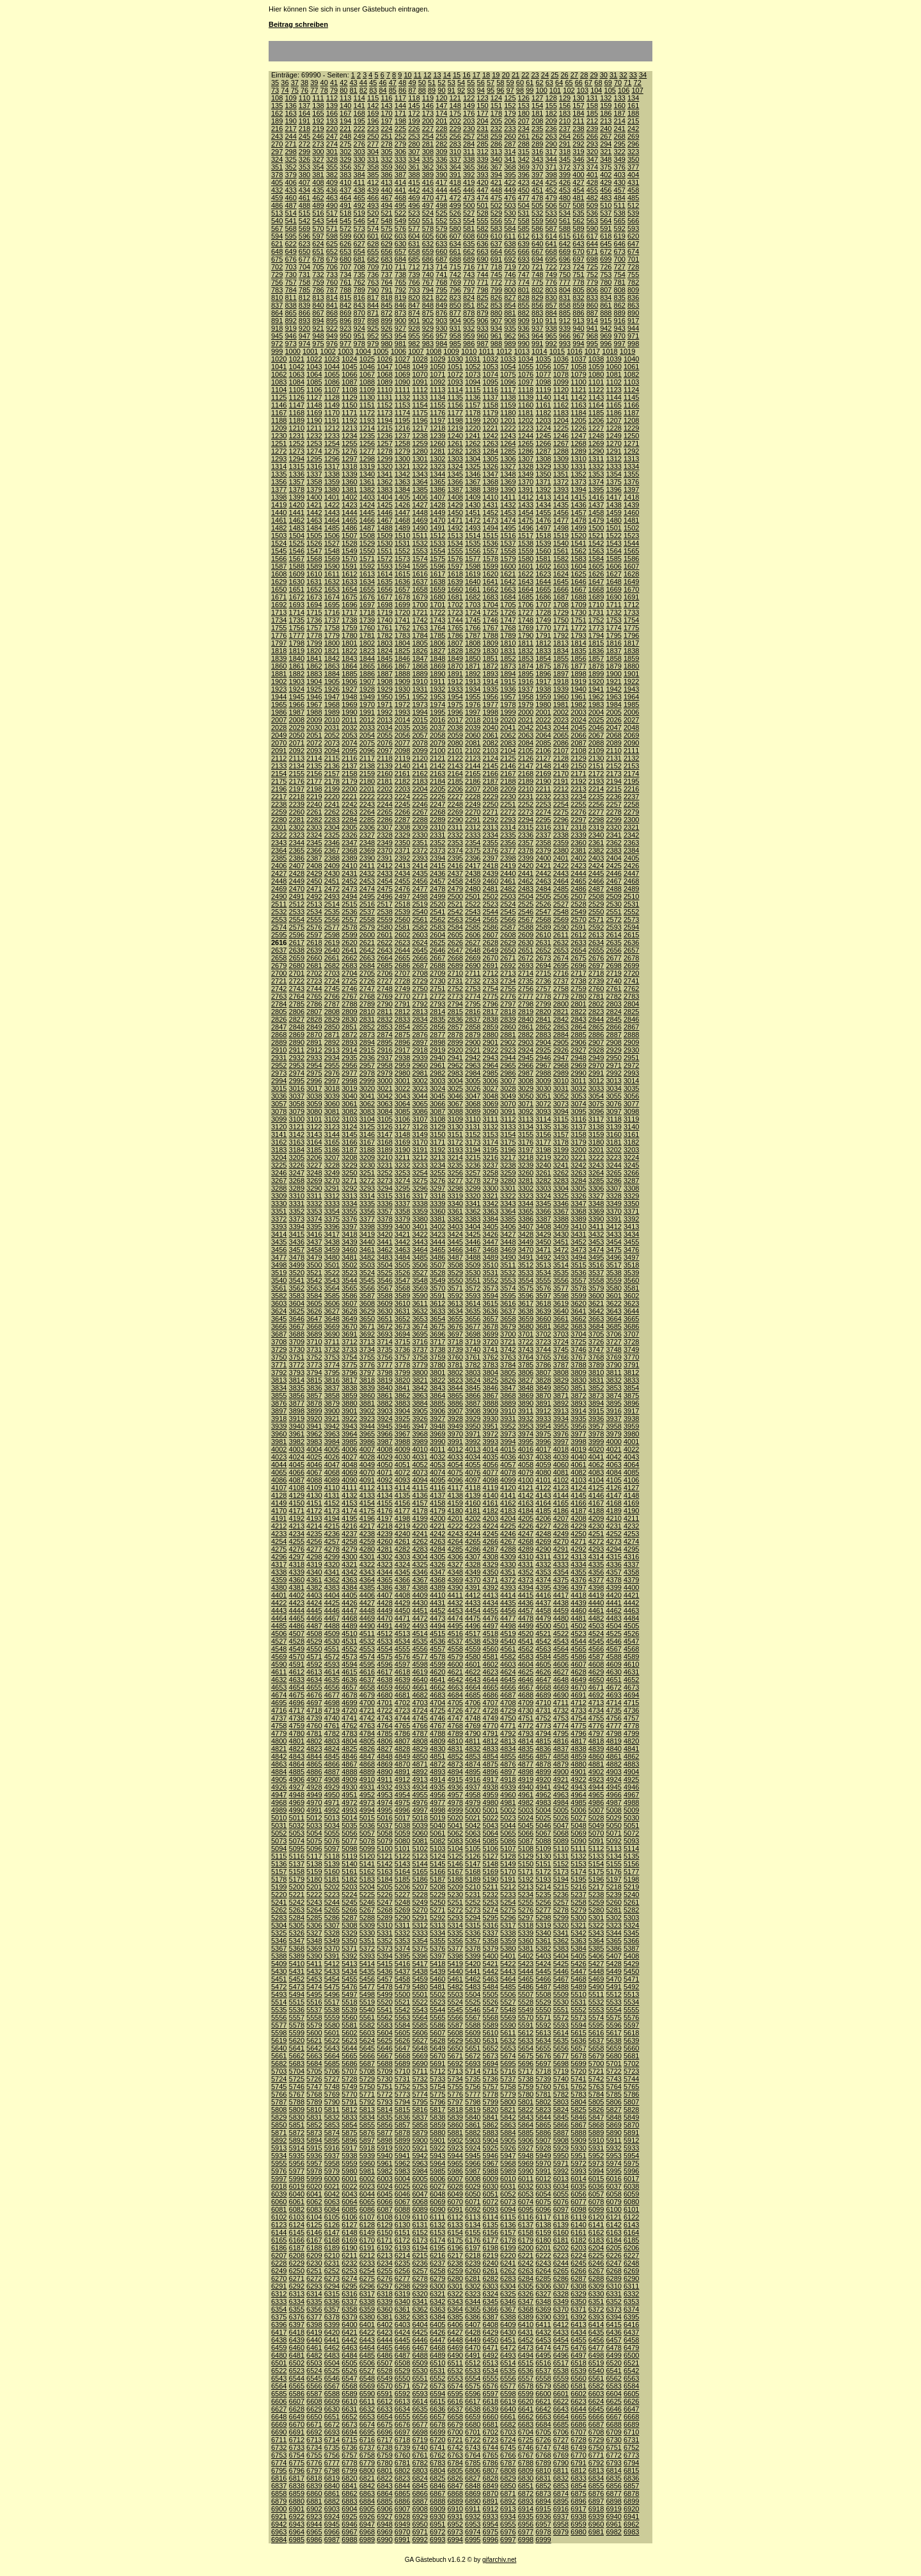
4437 (543, 1603)
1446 (384, 512)
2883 (543, 1034)
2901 (490, 1042)
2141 (419, 766)
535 (578, 213)
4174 (349, 1511)
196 (373, 121)
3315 (384, 1196)
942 (605, 328)
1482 (279, 528)
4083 (596, 1472)
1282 (454, 451)
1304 (472, 459)
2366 (314, 850)
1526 (314, 543)
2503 (508, 896)
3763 (508, 1357)
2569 (561, 919)
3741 (490, 1349)
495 (400, 205)
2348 (367, 843)
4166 (578, 1503)
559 (537, 221)
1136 (472, 397)
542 (304, 221)
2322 (279, 835)
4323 (384, 1564)
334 (414, 159)
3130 (454, 1127)
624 (318, 244)
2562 (437, 919)
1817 (631, 643)
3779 (419, 1365)
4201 (454, 1518)
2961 (437, 1065)
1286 (525, 451)
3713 (367, 1342)
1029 (437, 359)
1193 (367, 420)
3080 (314, 1111)
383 (345, 175)
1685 (525, 597)
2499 (437, 896)
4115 (419, 1487)
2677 (613, 958)
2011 (349, 720)
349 (620, 159)
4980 (490, 1802)
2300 (631, 819)
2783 (631, 996)
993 (565, 343)
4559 (472, 1649)
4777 (613, 1725)
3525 (384, 1272)
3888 (490, 1403)
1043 (314, 366)
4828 (402, 1749)
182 (550, 113)
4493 (419, 1626)
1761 (384, 628)
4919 (525, 1779)
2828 (314, 1019)
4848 (384, 1756)
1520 (578, 535)
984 (441, 343)
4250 (578, 1534)
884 (550, 313)
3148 (402, 1134)
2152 (613, 766)
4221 (437, 1526)
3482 (367, 1257)
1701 (437, 604)
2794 (454, 1004)
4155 (384, 1503)
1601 (525, 566)
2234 (578, 796)
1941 (596, 689)
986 (469, 343)
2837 (472, 1019)
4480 (561, 1618)
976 (332, 343)
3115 (561, 1119)
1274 (314, 451)
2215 (613, 789)
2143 (454, 766)
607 (454, 236)
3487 (454, 1257)
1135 (454, 397)
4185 (543, 1511)
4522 (561, 1633)
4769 (472, 1725)
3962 (314, 1434)
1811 (525, 643)
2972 (631, 1065)
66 (579, 82)
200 (428, 121)
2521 (454, 904)
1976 (472, 704)
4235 (314, 1534)
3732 (332, 1349)
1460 (631, 512)
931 (454, 328)
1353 (596, 474)
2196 (279, 789)
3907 (454, 1411)
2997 (332, 1081)
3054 (596, 1096)
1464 (332, 520)
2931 (279, 1057)
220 (332, 128)
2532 (279, 912)
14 (447, 75)
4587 (596, 1656)
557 (510, 221)
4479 (543, 1618)
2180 (367, 781)
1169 (314, 413)
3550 (454, 1280)
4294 (613, 1549)
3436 (296, 1242)
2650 (508, 950)
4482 (596, 1618)
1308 (543, 459)
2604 (437, 935)
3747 (596, 1349)
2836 (454, 1019)
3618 (543, 1303)
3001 (402, 1081)
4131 (332, 1495)
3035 (631, 1088)
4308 (490, 1557)
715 (454, 267)
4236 (332, 1534)
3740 (472, 1349)
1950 (384, 697)
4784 (367, 1733)
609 (482, 236)
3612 (437, 1303)
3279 (490, 1180)
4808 (419, 1741)
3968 (419, 1434)
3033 (596, 1088)
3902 (367, 1411)
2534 (314, 912)
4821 (279, 1749)
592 (620, 228)
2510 (631, 896)
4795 (561, 1733)
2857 (454, 1027)
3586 (349, 1296)
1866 (384, 666)
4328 (472, 1564)
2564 (472, 919)
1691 (631, 597)
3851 (578, 1388)
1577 (472, 558)
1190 (314, 420)
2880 (490, 1034)
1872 (490, 666)
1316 (314, 466)
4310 (525, 1557)
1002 (328, 351)
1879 (613, 666)
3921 (332, 1418)
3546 (384, 1280)
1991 (367, 712)
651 (318, 251)
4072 (402, 1472)
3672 (384, 1326)
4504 (613, 1626)
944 (633, 328)
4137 (437, 1495)
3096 (596, 1111)
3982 (296, 1441)
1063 (296, 374)
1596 (437, 566)
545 (345, 221)
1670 (631, 589)
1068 (384, 374)
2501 (472, 896)
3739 (454, 1349)
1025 (367, 359)
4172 (314, 1511)
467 (386, 198)
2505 (543, 896)
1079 (578, 374)
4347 (437, 1572)
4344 (384, 1572)
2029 (296, 727)
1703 (472, 604)
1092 (437, 382)
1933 (454, 689)
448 (496, 190)
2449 (296, 881)
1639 (454, 581)
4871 (419, 1764)
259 (496, 136)
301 (332, 151)
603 (400, 236)
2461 (508, 881)
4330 (508, 1564)
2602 (402, 935)
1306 (508, 459)
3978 (596, 1434)
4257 (332, 1541)
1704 (490, 604)
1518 (543, 535)
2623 (402, 942)
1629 (279, 581)
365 (469, 167)
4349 (472, 1572)
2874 (384, 1034)
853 (496, 305)
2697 (596, 965)
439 (373, 190)
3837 (332, 1388)
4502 (578, 1626)
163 (290, 113)
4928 (314, 1787)
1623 (543, 574)
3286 (613, 1180)
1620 (490, 574)
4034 (472, 1457)
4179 (437, 1511)
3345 (543, 1203)
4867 (349, 1764)
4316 (631, 1557)
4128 (279, 1495)
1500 (596, 528)
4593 (332, 1664)
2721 (279, 981)
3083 (367, 1111)
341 (510, 159)
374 (592, 167)
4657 (349, 1687)
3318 (437, 1196)
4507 (296, 1633)
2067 (596, 735)
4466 (314, 1618)
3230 (367, 1165)
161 (633, 105)
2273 (525, 812)
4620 (437, 1672)
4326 (437, 1564)
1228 (613, 428)
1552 (402, 551)
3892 (561, 1403)
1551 (384, 551)
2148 (543, 766)
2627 (472, 942)
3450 (543, 1242)
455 (592, 190)
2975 (314, 1073)
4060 (561, 1464)
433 (290, 190)
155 (550, 105)
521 (386, 213)
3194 (472, 1150)
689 (469, 259)
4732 (561, 1710)
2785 (296, 1004)
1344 (437, 474)
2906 (578, 1042)
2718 (596, 973)
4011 (437, 1449)
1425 (384, 505)
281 (428, 144)
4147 (613, 1495)
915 (605, 320)
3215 (472, 1157)
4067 (314, 1472)
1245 (543, 436)
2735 (525, 981)
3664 (613, 1319)
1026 (384, 359)
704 (304, 267)
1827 (437, 651)
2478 (437, 889)
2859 (490, 1027)
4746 (437, 1718)
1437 (596, 505)
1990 (349, 712)
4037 (525, 1457)
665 (510, 251)
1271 (631, 443)
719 (510, 267)
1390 (508, 489)
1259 (419, 443)
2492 (314, 896)
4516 (454, 1633)
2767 (349, 996)
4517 (472, 1633)
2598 (332, 935)
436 (332, 190)
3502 (349, 1265)
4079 (525, 1472)
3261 (543, 1173)
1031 (472, 359)
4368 (437, 1580)
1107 (332, 390)
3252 (384, 1173)
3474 (596, 1249)
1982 (578, 704)
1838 (631, 651)
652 (332, 251)
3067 (454, 1104)
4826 (367, 1749)
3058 (296, 1104)
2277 (596, 812)
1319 (367, 466)
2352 (437, 843)
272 (304, 144)
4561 (508, 1649)
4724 (419, 1710)
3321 (490, 1196)
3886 (454, 1403)
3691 (349, 1334)
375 (605, 167)
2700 (279, 973)
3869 (525, 1395)
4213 (296, 1526)
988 (496, 343)
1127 (314, 397)
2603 (419, 935)
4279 (349, 1549)
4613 (314, 1672)
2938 (402, 1057)
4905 (279, 1779)
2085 (543, 743)
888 (605, 313)
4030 (402, 1457)
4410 (437, 1595)
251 (386, 136)
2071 (296, 743)
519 (359, 213)
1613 (367, 574)
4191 (279, 1518)
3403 (454, 1226)
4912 (402, 1779)
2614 (613, 935)
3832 (613, 1380)
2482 (508, 889)
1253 (314, 443)
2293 (508, 819)
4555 (402, 1649)
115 (373, 98)
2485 (561, 889)
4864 (296, 1764)
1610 (314, 574)
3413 (631, 1226)
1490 (419, 528)
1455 (543, 512)
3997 (561, 1441)
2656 (613, 950)
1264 (508, 443)
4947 (279, 1795)
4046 (314, 1464)
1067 (367, 374)
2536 (349, 912)
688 (454, 259)
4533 (384, 1641)
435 (318, 190)
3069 (490, 1104)
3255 (437, 1173)
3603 (279, 1303)
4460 (578, 1610)
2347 (349, 843)
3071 (525, 1104)
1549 (349, 551)
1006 (398, 351)
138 (318, 105)
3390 (596, 1219)
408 (318, 182)
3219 (543, 1157)
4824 (332, 1749)
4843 (296, 1756)
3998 (578, 1441)
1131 (384, 397)
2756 (525, 988)
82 (363, 90)
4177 (402, 1511)
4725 (437, 1710)
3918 (279, 1418)
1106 (314, 390)
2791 (402, 1004)
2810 (367, 1011)
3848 (525, 1388)
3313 (349, 1196)
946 (290, 336)
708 (359, 267)
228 (441, 128)
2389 (349, 858)
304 (373, 151)
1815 (596, 643)
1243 (508, 436)
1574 (419, 558)
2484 (543, 889)
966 (565, 336)
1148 (314, 405)
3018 (332, 1088)
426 (565, 182)
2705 (367, 973)
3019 (349, 1088)
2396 (472, 858)
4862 (631, 1756)
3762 (490, 1357)
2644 (402, 950)
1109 (367, 390)
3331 (296, 1203)
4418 (578, 1595)
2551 (613, 912)
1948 (349, 697)
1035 (543, 359)
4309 (508, 1557)
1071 (437, 374)
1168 (296, 413)
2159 (367, 773)
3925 (402, 1418)
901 (414, 320)
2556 (332, 919)
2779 (561, 996)
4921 (561, 1779)
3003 (437, 1081)
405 (277, 182)
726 (605, 267)
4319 (314, 1564)
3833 (631, 1380)
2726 (367, 981)
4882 (613, 1764)
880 (496, 313)
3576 (543, 1288)
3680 (525, 1326)
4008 (384, 1449)
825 (482, 297)
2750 (419, 988)
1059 (596, 366)
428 (592, 182)
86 (402, 90)
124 (496, 98)
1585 (613, 558)
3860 (367, 1395)
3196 (508, 1150)
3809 (578, 1372)
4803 (332, 1741)
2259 (279, 812)
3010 (561, 1081)
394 (496, 175)
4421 (631, 1595)
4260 (384, 1541)
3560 (631, 1280)
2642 (367, 950)
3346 (561, 1203)
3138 (596, 1127)
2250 (490, 804)
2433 (384, 873)
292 (578, 144)
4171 (296, 1511)
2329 (402, 835)
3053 (578, 1096)
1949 (367, 697)
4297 (296, 1557)
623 (304, 244)
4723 (402, 1710)
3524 (367, 1272)
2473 (349, 889)
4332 (543, 1564)
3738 (437, 1349)
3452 (578, 1242)
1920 (596, 681)
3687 (279, 1334)
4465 (296, 1618)
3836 (314, 1388)
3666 (279, 1326)
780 (605, 282)
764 (386, 282)
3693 (384, 1334)
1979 (525, 704)
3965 (367, 1434)
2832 (384, 1019)
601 (373, 236)
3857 (314, 1395)
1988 (314, 712)
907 (496, 320)
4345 (402, 1572)
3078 (279, 1111)
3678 (490, 1326)
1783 (402, 635)
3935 (578, 1418)
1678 (402, 597)
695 (550, 259)
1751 (578, 620)
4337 (631, 1564)
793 (414, 290)
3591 (437, 1296)
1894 (508, 674)
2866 (613, 1027)
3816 (332, 1380)
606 (441, 236)
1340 (367, 474)
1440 (279, 512)
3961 (296, 1434)
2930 (631, 1050)
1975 (454, 704)
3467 (472, 1249)
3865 (454, 1395)
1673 (314, 597)
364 (454, 167)
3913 (561, 1411)
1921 (613, 681)
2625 (437, 942)
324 (277, 159)
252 (400, 136)
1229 (631, 428)
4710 (543, 1702)
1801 (349, 643)
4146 (596, 1495)
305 (386, 151)
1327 (508, 466)
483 (605, 198)
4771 (508, 1725)
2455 (402, 881)
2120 (419, 758)
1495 (508, 528)
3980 (631, 1434)
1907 (367, 681)
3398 (367, 1226)
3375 (332, 1219)
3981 (279, 1441)
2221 (349, 796)
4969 (296, 1802)
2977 (349, 1073)
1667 (578, 589)
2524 (508, 904)
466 (373, 198)
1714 (296, 612)
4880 (578, 1764)
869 (345, 313)
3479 (314, 1257)
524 (428, 213)
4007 (367, 1449)
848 (428, 305)
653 (345, 251)
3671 (367, 1326)
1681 (454, 597)
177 (482, 113)
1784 (419, 635)
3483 (384, 1257)
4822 (296, 1749)
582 (482, 228)
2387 (314, 858)
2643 (384, 950)
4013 (472, 1449)
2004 (596, 712)
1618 (454, 574)
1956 (490, 697)
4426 (349, 1603)
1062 (279, 374)
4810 (454, 1741)
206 (510, 121)
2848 (296, 1027)
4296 (279, 1557)
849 (441, 305)
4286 (472, 1549)
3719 (472, 1342)
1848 (437, 658)
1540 (561, 543)
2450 (314, 881)
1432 (508, 505)
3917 (631, 1411)
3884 (419, 1403)
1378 (296, 489)
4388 (419, 1587)
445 (454, 190)
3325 (561, 1196)
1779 (332, 635)
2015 (419, 720)
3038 (314, 1096)
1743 (437, 620)
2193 (596, 781)
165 (318, 113)
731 (304, 274)
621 (277, 244)
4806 (384, 1741)
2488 (613, 889)
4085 (631, 1472)
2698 (613, 965)
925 (373, 328)
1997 (472, 712)
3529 (454, 1272)
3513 (543, 1265)
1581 (543, 558)
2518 (402, 904)
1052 (472, 366)
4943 (578, 1787)
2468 (631, 881)
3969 (437, 1434)
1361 (367, 482)
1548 (332, 551)
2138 (367, 766)
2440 (508, 873)
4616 (367, 1672)
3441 (384, 1242)
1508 (367, 535)
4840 (613, 1749)
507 (565, 205)
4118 (472, 1487)
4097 (472, 1480)
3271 (349, 1180)
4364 (367, 1580)
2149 (561, 766)
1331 (578, 466)
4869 (384, 1764)
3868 (508, 1395)
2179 (349, 781)
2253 (543, 804)
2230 (508, 796)
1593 (384, 566)
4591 (296, 1664)
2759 (578, 988)
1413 (543, 497)
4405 (349, 1595)
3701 (525, 1334)
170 (386, 113)
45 (373, 82)
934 (496, 328)
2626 (454, 942)
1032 (490, 359)
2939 (419, 1057)
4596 (384, 1664)
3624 (279, 1311)
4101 (543, 1480)
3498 (279, 1265)
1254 (332, 443)
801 (524, 290)
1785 (437, 635)
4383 (332, 1587)
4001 (631, 1441)
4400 (631, 1587)
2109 (596, 750)
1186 (613, 413)
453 (565, 190)
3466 (454, 1249)
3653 (419, 1319)
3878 (314, 1403)
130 (578, 98)
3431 (578, 1234)
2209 (508, 789)
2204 (419, 789)
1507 (349, 535)
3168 (384, 1142)
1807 (454, 643)
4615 (349, 1672)
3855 (279, 1395)
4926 (279, 1787)
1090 (402, 382)
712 (414, 267)
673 (620, 251)
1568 (314, 558)
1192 (349, 420)
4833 (490, 1749)
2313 (490, 827)
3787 (561, 1365)
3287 (631, 1180)
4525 (613, 1633)
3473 (578, 1249)
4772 (525, 1725)
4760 (314, 1725)
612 (524, 236)
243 (277, 136)
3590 (419, 1296)
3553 (508, 1280)
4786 (402, 1733)
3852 (596, 1388)
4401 (279, 1595)
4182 (490, 1511)
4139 (472, 1495)
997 (620, 343)
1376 (631, 482)
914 (592, 320)
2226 (437, 796)
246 (318, 136)
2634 (596, 942)
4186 (561, 1511)
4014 (490, 1449)
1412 (525, 497)
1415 (578, 497)
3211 (402, 1157)
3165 (332, 1142)
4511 (367, 1633)
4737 (279, 1718)
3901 (349, 1411)
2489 (631, 889)
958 (454, 336)
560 (550, 221)
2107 (561, 750)
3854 (631, 1388)
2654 (578, 950)
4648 (561, 1679)
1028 (419, 359)
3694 (402, 1334)
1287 (543, 451)
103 (582, 90)
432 (277, 190)
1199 (472, 420)
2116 (349, 758)
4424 (314, 1603)
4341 (332, 1572)
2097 (384, 750)
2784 (279, 1004)
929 (428, 328)
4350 (490, 1572)
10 (407, 75)
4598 (419, 1664)
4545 (596, 1641)
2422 (561, 866)
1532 (419, 543)
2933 (314, 1057)
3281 (525, 1180)
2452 (349, 881)
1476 (543, 520)
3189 (384, 1150)
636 (482, 244)
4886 (314, 1772)
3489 (490, 1257)
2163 (437, 773)
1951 (402, 697)
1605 (596, 566)
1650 (279, 589)
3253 (402, 1173)
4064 (631, 1464)
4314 (596, 1557)
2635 (613, 942)
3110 (472, 1119)
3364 (508, 1211)
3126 (384, 1127)
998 (633, 343)
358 (373, 167)
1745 (472, 620)
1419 (279, 505)
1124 (631, 390)
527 (469, 213)
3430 (561, 1234)
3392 (631, 1219)
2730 (437, 981)
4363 (349, 1580)
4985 (578, 1802)
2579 (367, 927)
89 (432, 90)
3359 (419, 1211)
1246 (561, 436)
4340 (314, 1572)
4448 (367, 1610)
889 (620, 313)
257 (469, 136)
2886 (596, 1034)
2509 (613, 896)
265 (578, 136)
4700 (367, 1702)
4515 (437, 1633)
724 (578, 267)
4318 (296, 1564)
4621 (454, 1672)
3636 (490, 1311)
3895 (613, 1403)
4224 (490, 1526)
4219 (402, 1526)
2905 (561, 1042)
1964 (631, 697)
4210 (613, 1518)
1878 (596, 666)
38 (304, 82)
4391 (472, 1587)
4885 (296, 1772)
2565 (490, 919)
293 (592, 144)
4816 (561, 1741)
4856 (525, 1756)
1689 (596, 597)
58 (500, 82)
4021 (613, 1449)
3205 (296, 1157)
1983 (596, 704)
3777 (384, 1365)
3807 (543, 1372)
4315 (613, 1557)
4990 (296, 1810)
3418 (349, 1234)
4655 (314, 1687)
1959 (543, 697)
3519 (279, 1272)
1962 (596, 697)
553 (454, 221)
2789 (367, 1004)
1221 (490, 428)
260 (510, 136)
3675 (437, 1326)
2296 (561, 819)
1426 (402, 505)
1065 (332, 374)
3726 (596, 1342)
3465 (437, 1249)
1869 (437, 666)
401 (592, 175)
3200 (578, 1150)
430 (620, 182)
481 (578, 198)
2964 (490, 1065)
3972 (490, 1434)
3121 (296, 1127)
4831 (454, 1749)
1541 (578, 543)
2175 (279, 781)
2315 (525, 827)
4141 (508, 1495)
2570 (578, 919)
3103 (349, 1119)
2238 (279, 804)
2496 (384, 896)
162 (277, 113)
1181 (525, 413)
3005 (472, 1081)
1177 (454, 413)
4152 (332, 1503)
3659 (525, 1319)
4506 (279, 1633)
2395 (454, 858)
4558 (454, 1649)
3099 (279, 1119)
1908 (384, 681)
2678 (631, 958)
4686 (490, 1695)
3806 (525, 1372)
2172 (596, 773)
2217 (279, 796)
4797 (596, 1733)
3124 (349, 1127)
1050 (437, 366)
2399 (525, 858)
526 (454, 213)
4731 (543, 1710)
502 (496, 205)
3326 (578, 1196)
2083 (508, 743)
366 (482, 167)
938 (550, 328)
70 (618, 82)
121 (454, 98)
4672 (613, 1687)
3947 (419, 1426)
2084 (525, 743)
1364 (419, 482)
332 (386, 159)
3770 (631, 1357)
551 (428, 221)
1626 (596, 574)
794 (428, 290)
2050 (296, 735)
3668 (314, 1326)
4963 (561, 1795)
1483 (296, 528)
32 (623, 75)
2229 (490, 796)
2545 (508, 912)
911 (550, 320)
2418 (490, 866)
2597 (314, 935)
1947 (332, 697)
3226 (296, 1165)
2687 (419, 965)
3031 (561, 1088)
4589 (631, 1656)
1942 (613, 689)
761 (345, 282)
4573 (349, 1656)
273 (318, 144)
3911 (525, 1411)
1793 (578, 635)
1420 (296, 505)
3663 (596, 1319)
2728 (402, 981)
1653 (332, 589)
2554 (296, 919)
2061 (490, 735)
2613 (596, 935)
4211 (631, 1518)
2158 (349, 773)
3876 (279, 1403)
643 (578, 244)
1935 (490, 689)
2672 (525, 958)
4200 (437, 1518)
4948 (296, 1795)
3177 (543, 1142)
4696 (296, 1702)
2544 (490, 912)
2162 (419, 773)
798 (482, 290)
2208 (490, 789)
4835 (525, 1749)
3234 (437, 1165)
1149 (332, 405)
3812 (631, 1372)
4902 (596, 1772)
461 (304, 198)
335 (428, 159)
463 (332, 198)
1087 (349, 382)
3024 (437, 1088)
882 (524, 313)
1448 (419, 512)
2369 (367, 850)
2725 (349, 981)
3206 (314, 1157)
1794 (596, 635)
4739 (314, 1718)
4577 (419, 1656)
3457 (296, 1249)
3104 (367, 1119)
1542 (596, 543)
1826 (419, 651)
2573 (631, 919)
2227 (454, 796)
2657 (631, 950)
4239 (384, 1534)
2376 (490, 850)
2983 (454, 1073)
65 (568, 82)
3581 (631, 1288)
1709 (578, 604)
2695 (561, 965)
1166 (631, 405)
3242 (578, 1165)
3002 (419, 1081)
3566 (367, 1288)
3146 (367, 1134)
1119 (543, 390)
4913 (419, 1779)
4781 (314, 1733)
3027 (490, 1088)
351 (277, 167)
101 (555, 90)
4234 (296, 1534)
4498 (508, 1626)
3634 (454, 1311)
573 (359, 228)
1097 (525, 382)
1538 (525, 543)
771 (482, 282)
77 (314, 90)
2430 (332, 873)
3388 (561, 1219)
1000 (292, 351)
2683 (349, 965)
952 (373, 336)
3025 (454, 1088)
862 (620, 305)
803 (550, 290)
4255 (296, 1541)
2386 (296, 858)
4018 (561, 1449)
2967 (543, 1065)
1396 (613, 489)
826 (496, 297)
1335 (279, 474)
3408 (543, 1226)
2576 (314, 927)
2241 (332, 804)
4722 (384, 1710)
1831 (508, 651)
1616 (419, 574)
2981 (419, 1073)
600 (359, 236)
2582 (419, 927)
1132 (402, 397)
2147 (525, 766)
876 (441, 313)
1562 (578, 551)
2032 (349, 727)
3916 (613, 1411)
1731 (596, 612)
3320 (472, 1196)
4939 (508, 1787)
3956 (578, 1426)
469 (414, 198)
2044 (561, 727)
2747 (367, 988)
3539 (631, 1272)
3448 (508, 1242)
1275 (332, 451)
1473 (490, 520)
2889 (279, 1042)
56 (481, 82)
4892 (419, 1772)
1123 (613, 390)
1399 (296, 497)
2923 (508, 1050)
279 (400, 144)
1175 (419, 413)
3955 (561, 1426)
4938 (490, 1787)
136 (290, 105)
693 (524, 259)
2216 (631, 789)
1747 (508, 620)
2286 (384, 819)
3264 (596, 1173)
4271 (578, 1541)
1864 (349, 666)
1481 (631, 520)
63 (549, 82)
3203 (631, 1150)
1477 (561, 520)
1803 (384, 643)
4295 (631, 1549)
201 (441, 121)
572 (345, 228)
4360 (296, 1580)
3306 (596, 1188)
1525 (296, 543)
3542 (314, 1280)
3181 (613, 1142)
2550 (596, 912)
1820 (314, 651)
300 (318, 151)
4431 (437, 1603)
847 (414, 305)
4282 (402, 1549)
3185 (314, 1150)
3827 (525, 1380)
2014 (402, 720)
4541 (525, 1641)
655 (373, 251)
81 (354, 90)
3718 (454, 1342)
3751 (296, 1357)
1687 (561, 597)
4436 (525, 1603)
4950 (332, 1795)
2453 (367, 881)
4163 (525, 1503)
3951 (490, 1426)
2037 (437, 727)
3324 (543, 1196)
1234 (349, 436)
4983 (543, 1802)
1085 (314, 382)
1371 (543, 482)
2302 (296, 827)
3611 (419, 1303)
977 (345, 343)
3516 (596, 1265)
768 (441, 282)
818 (386, 297)
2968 (561, 1065)
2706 (384, 973)
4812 (490, 1741)
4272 (596, 1541)
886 (578, 313)
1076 (525, 374)
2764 (296, 996)
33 (633, 75)
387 (400, 175)
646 (620, 244)
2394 (437, 858)
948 (318, 336)
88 (422, 90)
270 (277, 144)
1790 (525, 635)
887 (592, 313)
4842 (279, 1756)
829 (537, 297)
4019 (578, 1449)
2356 (508, 843)
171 (400, 113)
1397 (631, 489)
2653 (561, 950)
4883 (631, 1764)
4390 (454, 1587)
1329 (543, 466)
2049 (279, 735)
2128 (561, 758)
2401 (561, 858)
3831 (596, 1380)
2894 (367, 1042)
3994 (508, 1441)
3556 (561, 1280)
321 (605, 151)
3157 (561, 1134)
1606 (613, 566)
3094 (561, 1111)
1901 (631, 674)
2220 (332, 796)
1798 (296, 643)
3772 (296, 1365)
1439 (631, 505)
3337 (402, 1203)
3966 (384, 1434)
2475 (384, 889)
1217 (419, 428)
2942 (472, 1057)
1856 (578, 658)
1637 (419, 581)
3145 (349, 1134)
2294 (525, 819)
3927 (437, 1418)
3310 (296, 1196)
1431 (490, 505)
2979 (384, 1073)
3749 (631, 1349)
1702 (454, 604)
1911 (437, 681)
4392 (490, 1587)
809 (633, 290)
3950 (472, 1426)
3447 (490, 1242)
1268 (578, 443)
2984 (472, 1073)
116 (386, 98)
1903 (296, 681)
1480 (613, 520)
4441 (613, 1603)
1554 (437, 551)
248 (345, 136)
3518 (631, 1265)
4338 (279, 1572)
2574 (279, 927)
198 (400, 121)
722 (550, 267)
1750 (561, 620)
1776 (279, 635)
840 (318, 305)
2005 (613, 712)
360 (400, 167)
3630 (384, 1311)
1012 (504, 351)
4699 (349, 1702)
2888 (631, 1034)
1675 (349, 597)
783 (277, 290)
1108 (349, 390)
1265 (525, 443)
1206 (596, 420)
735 (359, 274)
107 (637, 90)
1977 (490, 704)
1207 (613, 420)
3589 (402, 1296)
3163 (296, 1142)
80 (343, 90)
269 (633, 136)
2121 (437, 758)
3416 (314, 1234)
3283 (561, 1180)
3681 (543, 1326)
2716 (561, 973)
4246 (508, 1534)
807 (605, 290)
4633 (296, 1679)
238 (578, 128)
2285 (367, 819)
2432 (367, 873)
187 (620, 113)
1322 (419, 466)
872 (386, 313)
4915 (454, 1779)
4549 (296, 1649)
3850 (561, 1388)
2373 (437, 850)
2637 (279, 950)
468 (400, 198)
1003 (345, 351)
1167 (279, 413)
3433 (613, 1234)
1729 (561, 612)
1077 (543, 374)
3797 (367, 1372)
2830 (349, 1019)
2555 (314, 919)
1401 (332, 497)
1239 (437, 436)
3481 (349, 1257)
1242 (490, 436)
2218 (296, 796)
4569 (279, 1656)
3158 (578, 1134)
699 (605, 259)
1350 (543, 474)
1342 (402, 474)
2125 (508, 758)
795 (441, 290)
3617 (525, 1303)
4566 (596, 1649)
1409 (472, 497)
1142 (578, 397)
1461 (279, 520)
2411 (367, 866)
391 (454, 175)
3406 (508, 1226)
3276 (437, 1180)
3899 (314, 1411)
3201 (596, 1150)
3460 (349, 1249)
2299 (613, 819)
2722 (296, 981)
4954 (402, 1795)
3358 (402, 1211)
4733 (578, 1710)
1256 (367, 443)
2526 (543, 904)
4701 (384, 1702)
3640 (561, 1311)
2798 (525, 1004)
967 (578, 336)
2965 (508, 1065)
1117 (508, 390)
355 (332, 167)
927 (400, 328)
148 (454, 105)
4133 (367, 1495)
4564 (561, 1649)
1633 (349, 581)
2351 (419, 843)
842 (345, 305)
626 (345, 244)
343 (537, 159)
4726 (454, 1710)
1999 (508, 712)
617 (592, 236)
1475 (525, 520)
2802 (596, 1004)
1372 (561, 482)
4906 (296, 1779)
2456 (419, 881)
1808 (472, 643)
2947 (561, 1057)
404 (633, 175)
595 (290, 236)
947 (304, 336)
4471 (402, 1618)
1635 (384, 581)
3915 (596, 1411)
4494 (437, 1626)
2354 (472, 843)
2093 (314, 750)
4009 (402, 1449)
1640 (472, 581)
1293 (279, 459)
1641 (490, 581)
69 (608, 82)
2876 (419, 1034)
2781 (596, 996)
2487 (596, 889)
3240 (543, 1165)
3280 (508, 1180)
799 (496, 290)
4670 (578, 1687)
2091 (279, 750)
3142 (296, 1134)
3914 (578, 1411)
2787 (332, 1004)
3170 (419, 1142)
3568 (402, 1288)
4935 (437, 1787)
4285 (454, 1549)
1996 (454, 712)
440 (386, 190)
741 (441, 274)
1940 (578, 689)
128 (550, 98)
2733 (490, 981)
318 (565, 151)
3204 (279, 1157)
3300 (490, 1188)
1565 (631, 551)
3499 (296, 1265)
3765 (543, 1357)
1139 (525, 397)
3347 (578, 1203)
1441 (296, 512)
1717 (349, 612)
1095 (490, 382)
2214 (596, 789)
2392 (402, 858)
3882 (384, 1403)
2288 (419, 819)
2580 (384, 927)
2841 (543, 1019)
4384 (349, 1587)
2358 (543, 843)
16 (466, 75)
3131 (472, 1127)
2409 (332, 866)
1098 (543, 382)
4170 (279, 1511)
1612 (349, 574)
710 (386, 267)
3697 (454, 1334)
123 (482, 98)
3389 (578, 1219)
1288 (561, 451)
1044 (332, 366)
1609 (296, 574)
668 (550, 251)
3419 (367, 1234)
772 (496, 282)
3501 (332, 1265)
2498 (419, 896)
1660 (454, 589)
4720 (349, 1710)
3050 (525, 1096)
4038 (543, 1457)
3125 (367, 1127)
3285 (596, 1180)
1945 (296, 697)
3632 (419, 1311)
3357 (384, 1211)
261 (524, 136)
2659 (296, 958)
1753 (613, 620)
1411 (508, 497)
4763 (367, 1725)
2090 (631, 743)
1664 (525, 589)
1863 (332, 666)
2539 (402, 912)
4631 (631, 1672)
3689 (314, 1334)
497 (428, 205)
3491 (525, 1257)
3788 (578, 1365)
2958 (384, 1065)
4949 (314, 1795)
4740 (332, 1718)
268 (620, 136)
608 (469, 236)
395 (510, 175)
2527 (561, 904)
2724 (332, 981)
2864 (578, 1027)
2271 (490, 812)
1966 (296, 704)
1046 (367, 366)
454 (578, 190)
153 (524, 105)
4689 (543, 1695)
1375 (613, 482)
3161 (631, 1134)
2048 (631, 727)
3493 (561, 1257)
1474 (508, 520)
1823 (367, 651)
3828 (543, 1380)
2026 (613, 720)
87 (412, 90)
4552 (349, 1649)
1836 (596, 651)
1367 (472, 482)
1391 (525, 489)
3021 (384, 1088)
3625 (296, 1311)
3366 (543, 1211)
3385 (508, 1219)
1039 (613, 359)
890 (633, 313)
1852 (508, 658)
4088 (314, 1480)
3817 (349, 1380)
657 (400, 251)
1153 (402, 405)
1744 (454, 620)
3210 (384, 1157)
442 (414, 190)
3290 (314, 1188)
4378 (613, 1580)
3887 (472, 1403)
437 (345, 190)
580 (454, 228)
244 (290, 136)
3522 (332, 1272)
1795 (613, 635)
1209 (279, 428)
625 (332, 244)
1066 (349, 374)
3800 (419, 1372)
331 (373, 159)
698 (592, 259)
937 (537, 328)
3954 (543, 1426)
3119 (631, 1119)
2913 (332, 1050)
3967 (402, 1434)
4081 (561, 1472)
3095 (578, 1111)
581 (469, 228)
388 (414, 175)
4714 (613, 1702)
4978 (454, 1802)
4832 (472, 1749)
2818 (508, 1011)
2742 (279, 988)
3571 (454, 1288)
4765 (402, 1725)
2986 (508, 1073)
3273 (384, 1180)
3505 (402, 1265)
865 (290, 313)
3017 (314, 1088)
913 (578, 320)
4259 (367, 1541)
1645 (561, 581)
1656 (384, 589)
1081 (613, 374)
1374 (596, 482)
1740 (384, 620)
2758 (561, 988)
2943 (490, 1057)
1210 (296, 428)
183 (565, 113)
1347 (490, 474)
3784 (508, 1365)
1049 (419, 366)
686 (428, 259)
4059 (543, 1464)
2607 (490, 935)
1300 (402, 459)
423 (524, 182)
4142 (525, 1495)
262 (537, 136)
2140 (402, 766)
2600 (367, 935)
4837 (561, 1749)
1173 (384, 413)
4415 (525, 1595)
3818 (367, 1380)
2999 (367, 1081)
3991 (454, 1441)
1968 (332, 704)
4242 (437, 1534)
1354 (613, 474)
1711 (613, 604)
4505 (631, 1626)
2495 (367, 896)
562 (578, 221)
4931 (367, 1787)
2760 (596, 988)
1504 (296, 535)
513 (277, 213)
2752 (454, 988)
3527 (419, 1272)
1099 (561, 382)
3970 (454, 1434)
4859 (578, 1756)
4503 (596, 1626)
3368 (578, 1211)
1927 (349, 689)
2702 (314, 973)
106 (623, 90)
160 (620, 105)
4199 (419, 1518)
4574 (367, 1656)
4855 (508, 1756)
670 (578, 251)
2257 (613, 804)
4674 (279, 1695)
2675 (578, 958)
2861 (525, 1027)
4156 (402, 1503)
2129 (578, 758)
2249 (472, 804)
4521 (543, 1633)
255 (441, 136)
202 (454, 121)
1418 (631, 497)
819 (400, 297)
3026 (472, 1088)
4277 (314, 1549)
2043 (543, 727)
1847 (419, 658)
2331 (437, 835)
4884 (279, 1772)
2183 (419, 781)
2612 (578, 935)
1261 (454, 443)
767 (428, 282)
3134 (525, 1127)
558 (524, 221)
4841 (631, 1749)
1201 (508, 420)
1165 (613, 405)
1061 (631, 366)
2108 (578, 750)
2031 (332, 727)
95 (490, 90)
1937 (525, 689)
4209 (596, 1518)
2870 (314, 1034)
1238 (419, 436)
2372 (419, 850)
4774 (561, 1725)
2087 (578, 743)
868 (332, 313)
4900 (561, 1772)
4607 (578, 1664)
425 (550, 182)
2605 (454, 935)
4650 (596, 1679)
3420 (384, 1234)
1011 (486, 351)
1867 (402, 666)
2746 (349, 988)
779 (592, 282)
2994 (279, 1081)
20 (506, 75)
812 (304, 297)
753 (605, 274)
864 (277, 313)
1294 (296, 459)
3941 (314, 1426)
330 (359, 159)
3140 (631, 1127)
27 (574, 75)
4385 (367, 1587)
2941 (454, 1057)
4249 (561, 1534)
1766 (472, 628)
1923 (279, 689)
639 (524, 244)
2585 (472, 927)
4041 (596, 1457)
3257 (472, 1173)
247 (332, 136)
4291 (561, 1549)
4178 (419, 1511)
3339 (437, 1203)
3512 (525, 1265)
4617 (384, 1672)
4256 (314, 1541)
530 (510, 213)
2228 (472, 796)
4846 (349, 1756)
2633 (578, 942)
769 (454, 282)
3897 (279, 1411)
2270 (472, 812)
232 (496, 128)
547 (373, 221)
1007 (415, 351)
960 (482, 336)
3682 (561, 1326)
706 (332, 267)
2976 (332, 1073)
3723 (543, 1342)
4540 (508, 1641)
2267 (419, 812)
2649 (490, 950)
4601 (472, 1664)
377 (633, 167)
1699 (402, 604)
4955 (419, 1795)
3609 (384, 1303)
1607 (631, 566)
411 (359, 182)
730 (290, 274)
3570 (437, 1288)
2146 (508, 766)
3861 (384, 1395)
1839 (279, 658)
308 (428, 151)
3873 (596, 1395)
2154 (279, 773)
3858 (332, 1395)
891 (277, 320)
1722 (437, 612)
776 (550, 282)
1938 (543, 689)
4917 (490, 1779)
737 (386, 274)
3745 (561, 1349)
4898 (525, 1772)
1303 (454, 459)
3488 (472, 1257)
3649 (349, 1319)
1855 (561, 658)
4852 (454, 1756)
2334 (490, 835)
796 (454, 290)
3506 (419, 1265)
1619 (472, 574)
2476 (402, 889)
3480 (332, 1257)
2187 (490, 781)
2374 (454, 850)
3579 (596, 1288)
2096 (367, 750)
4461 (596, 1610)
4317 (279, 1564)
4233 (279, 1534)
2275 (561, 812)
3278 (472, 1180)
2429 (314, 873)
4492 (402, 1626)
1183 (561, 413)
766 (414, 282)
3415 (296, 1234)
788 (345, 290)
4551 (332, 1649)
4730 (525, 1710)
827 (510, 297)
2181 (384, 781)
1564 (613, 551)
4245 (490, 1534)
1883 (314, 674)
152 (510, 105)
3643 (613, 1311)
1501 (613, 528)
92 (461, 90)
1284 (490, 451)
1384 (402, 489)
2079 (437, 743)
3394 (296, 1226)
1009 (451, 351)
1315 (296, 466)
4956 (437, 1795)
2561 (419, 919)
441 (400, 190)
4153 (349, 1503)
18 (486, 75)
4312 (561, 1557)
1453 (508, 512)
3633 (437, 1311)
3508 (454, 1265)
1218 (437, 428)
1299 (384, 459)
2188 (508, 781)
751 (578, 274)
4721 (367, 1710)
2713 (508, 973)
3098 (631, 1111)
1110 (384, 390)
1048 (402, 366)
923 (345, 328)
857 (550, 305)
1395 (596, 489)
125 (510, 98)
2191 (561, 781)
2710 (454, 973)
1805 (419, 643)
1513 (454, 535)
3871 (561, 1395)
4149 (279, 1503)
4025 (314, 1457)
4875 (490, 1764)
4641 (437, 1679)
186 (605, 113)
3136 (561, 1127)
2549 (578, 912)
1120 (561, 390)
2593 (613, 927)
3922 (349, 1418)
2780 (578, 996)
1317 (332, 466)
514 (290, 213)
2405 (631, 858)
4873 (454, 1764)
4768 (454, 1725)
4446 (332, 1610)
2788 (349, 1004)
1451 (472, 512)
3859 (349, 1395)
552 (441, 221)
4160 (472, 1503)
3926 (419, 1418)
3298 (454, 1188)
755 (633, 274)
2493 (332, 896)
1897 (561, 674)
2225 (419, 796)
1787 (472, 635)
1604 (578, 566)
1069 (402, 374)
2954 (314, 1065)
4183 (508, 1511)
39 (314, 82)
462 (318, 198)
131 (592, 98)
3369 (596, 1211)
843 (359, 305)
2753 (472, 988)
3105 (384, 1119)
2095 (349, 750)
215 (633, 121)
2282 (314, 819)
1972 (402, 704)
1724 (472, 612)
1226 (578, 428)
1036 (561, 359)
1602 (543, 566)
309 (441, 151)
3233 (419, 1165)
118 (414, 98)
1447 (402, 512)
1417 (613, 497)
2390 (367, 858)
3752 (314, 1357)
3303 (543, 1188)
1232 (314, 436)
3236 (472, 1165)
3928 (454, 1418)
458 (633, 190)
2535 (332, 912)
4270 (561, 1541)
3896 (631, 1403)
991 (537, 343)
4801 (296, 1741)
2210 (525, 789)
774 (524, 282)
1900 (613, 674)
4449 (384, 1610)
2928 (596, 1050)
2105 (525, 750)
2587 (508, 927)
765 (400, 282)
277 (373, 144)
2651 (525, 950)
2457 (437, 881)
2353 (454, 843)
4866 (332, 1764)
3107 (419, 1119)
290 (550, 144)
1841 (314, 658)
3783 (490, 1365)
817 (373, 297)
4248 (543, 1534)
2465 (578, 881)
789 (359, 290)
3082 (349, 1111)
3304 (561, 1188)
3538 (613, 1272)
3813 (279, 1380)
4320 (332, 1564)
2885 (578, 1034)
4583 (525, 1656)
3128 (419, 1127)
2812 (402, 1011)
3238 (508, 1165)
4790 (472, 1733)
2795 (472, 1004)
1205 (578, 420)
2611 (561, 935)
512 (633, 205)
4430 (419, 1603)
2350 (402, 843)
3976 (561, 1434)
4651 (613, 1679)
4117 (454, 1487)
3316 (402, 1196)
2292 (490, 819)
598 (332, 236)
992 (550, 343)
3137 (578, 1127)
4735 (613, 1710)
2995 (296, 1081)
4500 (543, 1626)
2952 (279, 1065)
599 (345, 236)
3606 (332, 1303)
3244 (613, 1165)
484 (620, 198)
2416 (454, 866)
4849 (402, 1756)
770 (469, 282)
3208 (349, 1157)
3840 (384, 1388)
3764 (525, 1357)
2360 (578, 843)
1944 (279, 697)
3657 (490, 1319)
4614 (332, 1672)
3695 (419, 1334)
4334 (578, 1564)
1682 (472, 597)
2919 (437, 1050)
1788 (490, 635)
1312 (613, 459)
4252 (613, 1534)
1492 (454, 528)
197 (386, 121)
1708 (561, 604)
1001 (310, 351)
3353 (314, 1211)
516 (318, 213)
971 (633, 336)
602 (386, 236)
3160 (613, 1134)
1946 (314, 697)
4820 (631, 1741)
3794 (314, 1372)
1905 (332, 681)
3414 (279, 1234)
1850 (472, 658)
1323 (437, 466)
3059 (314, 1104)
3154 (508, 1134)
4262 (419, 1541)
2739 (596, 981)
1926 (332, 689)
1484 (314, 528)
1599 (490, 566)
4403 (314, 1595)
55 (471, 82)
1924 (296, 689)
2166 (490, 773)
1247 (578, 436)
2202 (384, 789)
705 (318, 267)
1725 (490, 612)
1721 (419, 612)
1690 (613, 597)
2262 (332, 812)
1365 (437, 482)
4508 (314, 1633)
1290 (596, 451)
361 (414, 167)
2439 (490, 873)
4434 (490, 1603)
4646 (525, 1679)
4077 (490, 1472)
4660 (402, 1687)
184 (578, 113)
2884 (561, 1034)
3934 (561, 1418)
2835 (437, 1019)
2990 (578, 1073)
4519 (508, 1633)
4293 (596, 1549)
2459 (472, 881)
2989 (561, 1073)
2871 (332, 1034)
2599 (349, 935)
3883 (402, 1403)
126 (524, 98)
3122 (314, 1127)
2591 (578, 927)
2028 (279, 727)
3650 (367, 1319)
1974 (437, 704)
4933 (402, 1787)
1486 (349, 528)
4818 (596, 1741)
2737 (561, 981)
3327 (596, 1196)
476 (510, 198)
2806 (296, 1011)
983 (428, 343)
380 (304, 175)
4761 (332, 1725)
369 (524, 167)
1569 (332, 558)
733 (332, 274)
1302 (437, 459)
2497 (402, 896)
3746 (578, 1349)
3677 (472, 1326)
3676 (454, 1326)
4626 (543, 1672)
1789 (508, 635)
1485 (332, 528)
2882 (525, 1034)
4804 (349, 1741)
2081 (472, 743)
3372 (279, 1219)
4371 (490, 1580)
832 (578, 297)
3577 (561, 1288)
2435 (419, 873)
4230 (596, 1526)
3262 (561, 1173)
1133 (419, 397)
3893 (578, 1403)
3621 (596, 1303)
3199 (561, 1150)
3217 (508, 1157)
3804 (490, 1372)
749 (550, 274)
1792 (561, 635)
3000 (384, 1081)
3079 (296, 1111)
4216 (349, 1526)
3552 (490, 1280)
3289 (296, 1188)
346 (578, 159)
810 (277, 297)
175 (454, 113)
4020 (596, 1449)
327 (318, 159)
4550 (314, 1649)
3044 (419, 1096)
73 (275, 90)
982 (414, 343)
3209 (367, 1157)
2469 (279, 889)
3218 (525, 1157)
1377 (279, 489)
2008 (296, 720)
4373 (525, 1580)
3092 (525, 1111)
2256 (596, 804)
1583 (578, 558)
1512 (437, 535)
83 (373, 90)
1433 (525, 505)
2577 (332, 927)
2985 (490, 1073)
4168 (613, 1503)
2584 (454, 927)
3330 (279, 1203)
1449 (437, 512)
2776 (508, 996)
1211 (314, 428)
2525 (525, 904)
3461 (367, 1249)
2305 (349, 827)
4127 (631, 1487)
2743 (296, 988)
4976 (419, 1802)
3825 (490, 1380)
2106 (543, 750)
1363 (402, 482)
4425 (332, 1603)
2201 (367, 789)
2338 (561, 835)
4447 (349, 1610)
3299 (472, 1188)
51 (432, 82)
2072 (314, 743)
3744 (543, 1349)
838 (290, 305)
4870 (402, 1764)
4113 (384, 1487)
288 (524, 144)
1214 (367, 428)
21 (515, 75)
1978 (508, 704)
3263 (578, 1173)
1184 (578, 413)
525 (441, 213)
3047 (472, 1096)
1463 (314, 520)
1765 (454, 628)
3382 (454, 1219)
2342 (631, 835)
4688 (525, 1695)
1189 (296, 420)
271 (290, 144)
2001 (543, 712)
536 (592, 213)
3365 (525, 1211)
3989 (419, 1441)
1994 (419, 712)
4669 (561, 1687)
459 (277, 198)
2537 (367, 912)
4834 (508, 1749)
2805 (279, 1011)
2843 (578, 1019)
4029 (384, 1457)
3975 (543, 1434)
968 (592, 336)
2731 (454, 981)
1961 (578, 697)
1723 (454, 612)
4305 (437, 1557)
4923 (596, 1779)
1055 (525, 366)
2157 (332, 773)
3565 (349, 1288)
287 (510, 144)
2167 (508, 773)
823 (454, 297)
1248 (596, 436)
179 (510, 113)
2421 (543, 866)
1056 (543, 366)
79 (334, 90)
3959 (631, 1426)
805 (578, 290)
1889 (419, 674)
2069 (631, 735)
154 (537, 105)
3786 (543, 1365)
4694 (631, 1695)
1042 (296, 366)
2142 (437, 766)
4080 (543, 1472)
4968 (279, 1802)
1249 (613, 436)
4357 (613, 1572)
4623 (490, 1672)
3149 (419, 1134)
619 (620, 236)
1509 (384, 535)
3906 (437, 1411)
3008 (525, 1081)
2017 (454, 720)
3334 (349, 1203)
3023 (419, 1088)
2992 (613, 1073)
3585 (332, 1296)
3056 (631, 1096)
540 (277, 221)
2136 (332, 766)
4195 (349, 1518)
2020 (508, 720)
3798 (384, 1372)
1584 (596, 558)
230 (469, 128)
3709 (296, 1342)
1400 (314, 497)
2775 (490, 996)
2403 (596, 858)
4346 (419, 1572)
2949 (596, 1057)
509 (592, 205)
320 (592, 151)
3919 (296, 1418)
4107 (279, 1487)
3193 (454, 1150)
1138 (508, 397)
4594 (349, 1664)
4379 (631, 1580)
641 (550, 244)
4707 (490, 1702)
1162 (561, 405)
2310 (437, 827)
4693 (613, 1695)
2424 (596, 866)
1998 (490, 712)
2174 (631, 773)
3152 (472, 1134)
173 (428, 113)
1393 (561, 489)
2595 (279, 935)
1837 (613, 651)
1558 (508, 551)
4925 (631, 1779)
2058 (437, 735)
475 (496, 198)
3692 (367, 1334)
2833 (402, 1019)
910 (537, 320)
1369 (508, 482)
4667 (525, 1687)
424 (537, 182)
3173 (472, 1142)
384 (359, 175)
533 (550, 213)
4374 (543, 1580)
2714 (525, 973)
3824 (472, 1380)
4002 (279, 1449)
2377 (508, 850)
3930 (490, 1418)
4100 (525, 1480)
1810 (508, 643)
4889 (367, 1772)
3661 (561, 1319)
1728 (543, 612)
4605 (543, 1664)
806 (592, 290)
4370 (472, 1580)
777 (565, 282)
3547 (402, 1280)
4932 (384, 1787)
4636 (349, 1679)
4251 (596, 1534)
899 (386, 320)
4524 (596, 1633)
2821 (561, 1011)
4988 (631, 1802)
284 (469, 144)
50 (422, 82)
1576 (454, 558)
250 (373, 136)
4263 (437, 1541)
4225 (508, 1526)
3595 (508, 1296)
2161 (402, 773)
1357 (296, 482)
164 (304, 113)
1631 (314, 581)
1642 (508, 581)
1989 (332, 712)
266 (592, 136)
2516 (367, 904)
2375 (472, 850)
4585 (561, 1656)
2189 (525, 781)
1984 (613, 704)
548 (386, 221)
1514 (472, 535)
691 (496, 259)
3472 (561, 1249)
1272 (279, 451)
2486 (578, 889)
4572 (332, 1656)
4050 (384, 1464)
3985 (349, 1441)
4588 (613, 1656)
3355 (349, 1211)
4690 (561, 1695)
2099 (419, 750)
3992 (472, 1441)
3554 (525, 1280)
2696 (578, 965)
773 (510, 282)
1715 (314, 612)
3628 (349, 1311)
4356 (596, 1572)
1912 (454, 681)
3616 (508, 1303)
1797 (279, 643)
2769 (384, 996)
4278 (332, 1549)
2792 (419, 1004)
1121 (578, 390)
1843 (349, 658)
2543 (472, 912)
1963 (613, 697)
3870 (543, 1395)
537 (605, 213)
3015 (279, 1088)
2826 (279, 1019)
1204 (561, 420)
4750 (508, 1718)
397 (537, 175)
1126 (296, 397)
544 (332, 221)
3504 (384, 1265)
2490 (279, 896)
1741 (402, 620)
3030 (543, 1088)
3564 (332, 1288)
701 (633, 259)
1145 (631, 397)
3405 (490, 1226)
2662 (349, 958)
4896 (490, 1772)
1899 (596, 674)
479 (550, 198)
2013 (384, 720)
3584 (314, 1296)
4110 (332, 1487)
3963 (332, 1434)
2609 (525, 935)
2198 (314, 789)
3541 (296, 1280)
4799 (631, 1733)
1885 (349, 674)
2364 (279, 850)
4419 (596, 1595)
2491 (296, 896)
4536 (437, 1641)
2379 (543, 850)
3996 (543, 1441)
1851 (490, 658)
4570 (296, 1656)
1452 (490, 512)
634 (454, 244)
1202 (525, 420)
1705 (508, 604)
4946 (631, 1787)
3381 (437, 1219)
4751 (525, 1718)
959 (469, 336)
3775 (349, 1365)
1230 (279, 436)
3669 (332, 1326)
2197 (296, 789)
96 (500, 90)
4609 (613, 1664)
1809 (490, 643)
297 (277, 151)
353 (304, 167)
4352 (525, 1572)
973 (290, 343)
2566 (508, 919)
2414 (419, 866)
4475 (472, 1618)
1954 (454, 697)
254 (428, 136)
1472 (472, 520)
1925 (314, 689)
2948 (578, 1057)
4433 (472, 1603)
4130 (314, 1495)
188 (633, 113)
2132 (631, 758)
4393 (508, 1587)
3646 (296, 1319)
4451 (419, 1610)
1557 (490, 551)
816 (359, 297)
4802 (314, 1741)
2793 (437, 1004)
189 (277, 121)
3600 (596, 1296)
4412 (472, 1595)
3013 (613, 1081)
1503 (279, 535)
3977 (578, 1434)
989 (510, 343)
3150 (437, 1134)
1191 (332, 420)
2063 (525, 735)
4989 (279, 1810)
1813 (561, 643)
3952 (508, 1426)
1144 (613, 397)
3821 (419, 1380)
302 (345, 151)
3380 (419, 1219)
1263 (490, 443)
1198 (454, 420)
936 (524, 328)
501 (482, 205)
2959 (402, 1065)
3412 (613, 1226)
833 (592, 297)
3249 (332, 1173)
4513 (402, 1633)
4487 (314, 1626)
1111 (402, 390)
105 (610, 90)
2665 (402, 958)
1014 (539, 351)
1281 (437, 451)
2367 (332, 850)
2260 (296, 812)
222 (359, 128)
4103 (578, 1480)
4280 (367, 1549)
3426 (490, 1234)
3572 (472, 1288)
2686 (402, 965)
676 (290, 259)
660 (441, 251)
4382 (314, 1587)
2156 (314, 773)
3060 (332, 1104)
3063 (384, 1104)
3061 (349, 1104)
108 (277, 98)
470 (428, 198)
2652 (543, 950)
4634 (314, 1679)
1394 (578, 489)
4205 (525, 1518)
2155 (296, 773)
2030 (314, 727)
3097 (613, 1111)
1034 (525, 359)
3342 (490, 1203)
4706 (472, 1702)
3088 (454, 1111)
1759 (349, 628)
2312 (472, 827)
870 (359, 313)
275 (345, 144)
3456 (279, 1249)
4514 (419, 1633)
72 (638, 82)
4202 (472, 1518)
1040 (631, 359)
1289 (578, 451)
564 (605, 221)
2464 (561, 881)
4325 (419, 1564)
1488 (384, 528)
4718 (314, 1710)
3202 (613, 1150)
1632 (332, 581)
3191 (419, 1150)
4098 (490, 1480)
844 (373, 305)
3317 (419, 1196)
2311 (454, 827)
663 (482, 251)
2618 (314, 942)
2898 (437, 1042)
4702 (402, 1702)
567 (277, 228)
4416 (543, 1595)
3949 (454, 1426)
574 (373, 228)
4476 (490, 1618)
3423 (437, 1234)
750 (565, 274)
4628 (578, 1672)
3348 (596, 1203)
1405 (402, 497)
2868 (279, 1034)
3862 (402, 1395)
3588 (384, 1296)
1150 (349, 405)
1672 (296, 597)
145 (414, 105)
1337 (314, 474)
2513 (314, 904)
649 (290, 251)
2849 (314, 1027)
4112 (367, 1487)
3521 (314, 1272)
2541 (437, 912)
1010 (468, 351)
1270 (613, 443)
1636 (402, 581)
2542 (454, 912)
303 (359, 151)
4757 (631, 1718)
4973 (367, 1802)
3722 (525, 1342)
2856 (437, 1027)
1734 (279, 620)
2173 (613, 773)
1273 (296, 451)
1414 (561, 497)
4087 (296, 1480)
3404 (472, 1226)
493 (373, 205)
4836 (543, 1749)
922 (332, 328)
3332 (314, 1203)
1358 (314, 482)
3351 (279, 1211)
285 (482, 144)
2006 (631, 712)
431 (633, 182)
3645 (279, 1319)
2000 (525, 712)
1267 (561, 443)
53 (451, 82)
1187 (631, 413)
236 (550, 128)
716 (469, 267)
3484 (402, 1257)
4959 (490, 1795)
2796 (490, 1004)
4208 (578, 1518)
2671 (508, 958)
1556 (472, 551)
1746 (490, 620)
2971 (613, 1065)
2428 (296, 873)
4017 (543, 1449)
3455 (631, 1242)
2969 (578, 1065)
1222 (508, 428)
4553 (367, 1649)
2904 (543, 1042)
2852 (367, 1027)
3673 (402, 1326)
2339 (578, 835)
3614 (472, 1303)
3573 (490, 1288)
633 (441, 244)
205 (496, 121)
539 (633, 213)
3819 (384, 1380)
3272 (367, 1180)
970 (620, 336)
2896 (402, 1042)
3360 (437, 1211)
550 (414, 221)
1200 (490, 420)
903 (441, 320)
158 (592, 105)
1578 (490, 558)
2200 (349, 789)
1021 (296, 359)
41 (334, 82)
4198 (402, 1518)
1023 (332, 359)
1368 (490, 482)
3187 (349, 1150)
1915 (508, 681)
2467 (613, 881)
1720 (402, 612)
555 (482, 221)
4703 (419, 1702)
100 (541, 90)
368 (510, 167)
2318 (578, 827)
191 (304, 121)
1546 (296, 551)
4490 (367, 1626)
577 (414, 228)
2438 (472, 873)
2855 (419, 1027)
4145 (578, 1495)
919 (290, 328)
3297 (437, 1188)
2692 (508, 965)
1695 (332, 604)
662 (469, 251)
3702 (543, 1334)
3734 (367, 1349)
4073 (419, 1472)
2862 (543, 1027)
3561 (279, 1288)
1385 (419, 489)
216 (277, 128)
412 (373, 182)
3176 (525, 1142)
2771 (419, 996)
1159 (508, 405)
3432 (596, 1234)
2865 (596, 1027)
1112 (419, 390)
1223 (525, 428)
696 (565, 259)
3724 (561, 1342)
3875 (631, 1395)
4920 (543, 1779)
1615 (402, 574)
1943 (631, 689)
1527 (332, 543)
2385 (279, 858)
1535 (472, 543)
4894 (454, 1772)
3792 (279, 1372)
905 (469, 320)
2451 (332, 881)
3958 (613, 1426)
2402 (578, 858)
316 (537, 151)
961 (496, 336)
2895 (384, 1042)
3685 (613, 1326)
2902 (508, 1042)
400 (578, 175)
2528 (578, 904)
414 (400, 182)
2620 (349, 942)
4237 (349, 1534)
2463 (543, 881)
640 (537, 244)
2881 (508, 1034)
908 (510, 320)
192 (318, 121)
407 (304, 182)
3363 (490, 1211)
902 (428, 320)
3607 (349, 1303)
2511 (279, 904)
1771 (561, 628)
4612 (296, 1672)
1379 (314, 489)
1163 (578, 405)
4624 (508, 1672)
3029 (525, 1088)
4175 (367, 1511)
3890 (525, 1403)
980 (386, 343)
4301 (367, 1557)
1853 (525, 658)
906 (482, 320)
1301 (419, 459)
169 (373, 113)
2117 (367, 758)
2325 (332, 835)
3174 (490, 1142)
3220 (561, 1157)
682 (373, 259)
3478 (296, 1257)
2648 (472, 950)
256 (454, 136)
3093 (543, 1111)
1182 (543, 413)
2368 (349, 850)
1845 (384, 658)
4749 (490, 1718)
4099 (508, 1480)
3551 (472, 1280)
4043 (631, 1457)
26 (564, 75)
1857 (596, 658)
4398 (596, 1587)
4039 (561, 1457)
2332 (454, 835)
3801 (437, 1372)
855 (524, 305)
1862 (314, 666)
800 (510, 290)
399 (565, 175)
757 (290, 282)
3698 (472, 1334)
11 (417, 75)
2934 (332, 1057)
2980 (402, 1073)
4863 (279, 1764)
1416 (596, 497)
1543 (613, 543)
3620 (578, 1303)
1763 (419, 628)
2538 (384, 912)
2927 (578, 1050)
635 (469, 244)
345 (565, 159)
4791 (490, 1733)
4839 (596, 1749)
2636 (631, 942)
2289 (437, 819)
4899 (543, 1772)
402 (605, 175)
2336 (525, 835)
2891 (314, 1042)
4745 (419, 1718)
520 (373, 213)
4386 (384, 1587)
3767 (578, 1357)
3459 (332, 1249)
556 (496, 221)
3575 (525, 1288)
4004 (314, 1449)
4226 (525, 1526)
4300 (349, 1557)
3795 (332, 1372)
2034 (384, 727)
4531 (349, 1641)
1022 (314, 359)
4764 (384, 1725)
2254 (561, 804)
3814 (296, 1380)
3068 (472, 1104)
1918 (561, 681)
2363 (631, 843)
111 (318, 98)
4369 (454, 1580)
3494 (578, 1257)
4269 (543, 1541)
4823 (314, 1749)
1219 (454, 428)
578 (428, 228)
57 (490, 82)
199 (414, 121)
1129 (349, 397)
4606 (561, 1664)
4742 (367, 1718)
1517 (525, 535)
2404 (613, 858)
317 (550, 151)
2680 (296, 965)
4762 (349, 1725)
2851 (349, 1027)
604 (414, 236)
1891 (454, 674)
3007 (508, 1081)
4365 (384, 1580)
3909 (490, 1411)
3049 (508, 1096)
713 (428, 267)
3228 (332, 1165)
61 (529, 82)
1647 (596, 581)
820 (414, 297)
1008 (433, 351)
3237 (490, 1165)
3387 (543, 1219)
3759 (437, 1357)
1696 (349, 604)
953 (386, 336)
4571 (314, 1656)
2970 (596, 1065)
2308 (402, 827)
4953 (384, 1795)
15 (456, 75)
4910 (367, 1779)
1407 (437, 497)
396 (524, 175)
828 (524, 297)
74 (284, 90)
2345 (314, 843)
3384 (490, 1219)
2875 (402, 1034)
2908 (613, 1042)
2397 (490, 858)
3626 (314, 1311)
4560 (490, 1649)
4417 (561, 1595)
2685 (384, 965)
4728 (490, 1710)
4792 (508, 1733)
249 (359, 136)
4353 (543, 1572)
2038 (454, 727)
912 (565, 320)
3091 (508, 1111)
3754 (349, 1357)
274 (332, 144)
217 (290, 128)
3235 (454, 1165)
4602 (490, 1664)
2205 (437, 789)
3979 (613, 1434)
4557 (437, 1649)
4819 (613, 1741)
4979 (472, 1802)
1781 (367, 635)
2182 (402, 781)
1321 (402, 466)
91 (451, 90)
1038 (596, 359)
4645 (508, 1679)
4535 (419, 1641)
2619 (332, 942)
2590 (561, 927)
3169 (402, 1142)
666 (524, 251)
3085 (402, 1111)
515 (304, 213)
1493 (472, 528)
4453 (454, 1610)
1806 (437, 643)
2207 (472, 789)
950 (345, 336)
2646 (437, 950)
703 (290, 267)
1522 (613, 535)
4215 (332, 1526)
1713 (279, 612)
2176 (296, 781)
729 (277, 274)
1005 (380, 351)
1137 (490, 397)
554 (469, 221)
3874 (613, 1395)
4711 (561, 1702)
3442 (402, 1242)
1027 (402, 359)
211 (578, 121)
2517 (384, 904)
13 (437, 75)
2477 (419, 889)
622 (290, 244)
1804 (402, 643)
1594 (402, 566)
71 (627, 82)
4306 (454, 1557)
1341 (384, 474)
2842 (561, 1019)
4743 (384, 1718)
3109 (454, 1119)
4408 (402, 1595)
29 (593, 75)
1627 (613, 574)
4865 (314, 1764)
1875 (543, 666)
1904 (314, 681)
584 (510, 228)
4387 (402, 1587)
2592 (596, 927)
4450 (402, 1610)
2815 (454, 1011)
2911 (296, 1050)
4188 (596, 1511)
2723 (314, 981)
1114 (454, 390)
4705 (454, 1702)
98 (520, 90)
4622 (472, 1672)
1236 (384, 436)
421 (496, 182)
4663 (454, 1687)
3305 (578, 1188)
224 (386, 128)
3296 (419, 1188)
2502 (490, 896)
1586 (631, 558)
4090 (349, 1480)
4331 (525, 1564)
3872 (578, 1395)
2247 (437, 804)
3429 (543, 1234)
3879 (332, 1403)
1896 (543, 674)
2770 (402, 996)
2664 (384, 958)
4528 (296, 1641)
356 (345, 167)
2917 (402, 1050)
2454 (384, 881)
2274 (543, 812)
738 (400, 274)
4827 (384, 1749)
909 (524, 320)
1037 (578, 359)
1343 (419, 474)
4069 (349, 1472)
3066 (437, 1104)
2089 (613, 743)
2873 (367, 1034)
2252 (525, 804)
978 (359, 343)
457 (620, 190)
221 (345, 128)
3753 (332, 1357)
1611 (332, 574)
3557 (578, 1280)
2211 (543, 789)
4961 (525, 1795)
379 (290, 175)
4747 (454, 1718)
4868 (367, 1764)
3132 (490, 1127)
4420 (613, 1595)
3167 (367, 1142)
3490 (508, 1257)
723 (565, 267)
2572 (613, 919)
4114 (402, 1487)
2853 (384, 1027)
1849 (454, 658)
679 (332, 259)
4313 (578, 1557)
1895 (525, 674)
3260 (525, 1173)
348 (605, 159)
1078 (561, 374)
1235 (367, 436)
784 (290, 290)
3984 (332, 1441)
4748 (472, 1718)
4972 (349, 1802)
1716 (332, 612)
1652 (314, 589)
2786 (314, 1004)
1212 (332, 428)
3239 (525, 1165)
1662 (490, 589)
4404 (332, 1595)
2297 (578, 819)
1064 (314, 374)
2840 (525, 1019)
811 (290, 297)
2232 (543, 796)
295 (620, 144)
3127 (402, 1127)
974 (304, 343)
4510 (349, 1633)
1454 (525, 512)
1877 (578, 666)
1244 (525, 436)
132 (605, 98)
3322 (508, 1196)
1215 (384, 428)
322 (620, 151)
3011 (578, 1081)
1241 (472, 436)
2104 (508, 750)
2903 (525, 1042)
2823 (596, 1011)
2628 (490, 942)
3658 (508, 1319)
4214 (314, 1526)
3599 (578, 1296)
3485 (419, 1257)
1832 (525, 651)
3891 (543, 1403)
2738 (578, 981)
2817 (490, 1011)
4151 (314, 1503)
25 (554, 75)
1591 (349, 566)
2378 (525, 850)
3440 (367, 1242)
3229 (349, 1165)
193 (332, 121)
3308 (631, 1188)
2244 (384, 804)
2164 (454, 773)
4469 (367, 1618)
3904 (402, 1411)
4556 (419, 1649)
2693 (525, 965)
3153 (490, 1134)
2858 (472, 1027)
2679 (279, 965)
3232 (402, 1165)
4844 (314, 1756)
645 (605, 244)
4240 (402, 1534)
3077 (631, 1104)
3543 (332, 1280)
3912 (543, 1411)
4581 (490, 1656)
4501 (561, 1626)
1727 (525, 612)
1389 (490, 489)
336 (441, 159)
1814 (578, 643)
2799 (543, 1004)
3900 (332, 1411)
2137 (349, 766)
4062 (596, 1464)
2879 (472, 1034)
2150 (578, 766)
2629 (508, 942)
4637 (367, 1679)
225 (400, 128)
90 (441, 90)
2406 (279, 866)
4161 (490, 1503)
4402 (296, 1595)
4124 (578, 1487)
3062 (367, 1104)
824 (469, 297)
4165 (561, 1503)
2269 (454, 812)
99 (529, 90)
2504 (525, 896)
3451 (561, 1242)
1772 (578, 628)
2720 (631, 973)
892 (290, 320)
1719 (384, 612)
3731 (314, 1349)
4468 (349, 1618)
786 (318, 290)
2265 (384, 812)
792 (400, 290)
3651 (384, 1319)
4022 (631, 1449)
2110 (613, 750)
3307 (613, 1188)
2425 (613, 866)
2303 (314, 827)
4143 (543, 1495)
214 (620, 121)
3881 (367, 1403)
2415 (437, 866)
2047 (613, 727)
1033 (508, 359)
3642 (596, 1311)
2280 (279, 819)
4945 (613, 1787)
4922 (578, 1779)
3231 (384, 1165)
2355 (490, 843)
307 (414, 151)
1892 (472, 674)
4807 (402, 1741)
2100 (437, 750)
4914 (437, 1779)
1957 (508, 697)
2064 (543, 735)
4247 (525, 1534)
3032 (578, 1088)
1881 (279, 674)
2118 (384, 758)
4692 (596, 1695)
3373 (296, 1219)
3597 (543, 1296)
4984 (561, 1802)
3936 (596, 1418)
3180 (596, 1142)
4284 (437, 1549)
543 (318, 221)
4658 (367, 1687)
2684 (367, 965)
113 (345, 98)
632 (428, 244)
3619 (561, 1303)
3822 (437, 1380)
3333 (332, 1203)
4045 (296, 1464)
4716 (279, 1710)
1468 (402, 520)
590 (592, 228)
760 (332, 282)
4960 (508, 1795)
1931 (419, 689)
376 (620, 167)
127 (537, 98)
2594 (631, 927)
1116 (490, 390)
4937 (472, 1787)
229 (454, 128)
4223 (472, 1526)
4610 (631, 1664)
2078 (419, 743)
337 (454, 159)
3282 (543, 1180)
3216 (490, 1157)
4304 (419, 1557)
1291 (613, 451)
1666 (561, 589)
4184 (525, 1511)
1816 (613, 643)
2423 (578, 866)
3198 (543, 1150)
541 (290, 221)
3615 (490, 1303)
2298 (596, 819)
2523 (490, 904)
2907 (596, 1042)
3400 (402, 1226)
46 (382, 82)
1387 (454, 489)
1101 (596, 382)
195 (359, 121)
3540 (279, 1280)
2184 (437, 781)
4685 (472, 1695)
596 (304, 236)
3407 (525, 1226)
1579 (508, 558)
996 (605, 343)
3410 (578, 1226)
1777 (296, 635)
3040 (349, 1096)
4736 (631, 1710)
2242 (349, 804)
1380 (332, 489)
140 (345, 105)
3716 (419, 1342)
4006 (349, 1449)
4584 (543, 1656)
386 (386, 175)
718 (496, 267)
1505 (314, 535)
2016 (437, 720)
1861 (296, 666)
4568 (631, 1649)
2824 (613, 1011)
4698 (332, 1702)
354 (318, 167)
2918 (419, 1050)
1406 (419, 497)
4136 (419, 1495)
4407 (384, 1595)
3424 (454, 1234)
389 (428, 175)
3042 (384, 1096)
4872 (437, 1764)
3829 (561, 1380)
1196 (419, 420)
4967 (631, 1795)
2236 (613, 796)
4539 (490, 1641)
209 (550, 121)
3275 (419, 1180)
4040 (578, 1457)
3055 (613, 1096)
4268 (525, 1541)
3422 (419, 1234)
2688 (437, 965)
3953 (525, 1426)
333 (400, 159)
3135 (543, 1127)
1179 (490, 413)
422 (510, 182)
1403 (367, 497)
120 (441, 98)
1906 (349, 681)
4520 (525, 1633)
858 (565, 305)
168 (359, 113)
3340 (454, 1203)
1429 (454, 505)
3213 (437, 1157)
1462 (296, 520)
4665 (490, 1687)
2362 (613, 843)
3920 (314, 1418)
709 (373, 267)
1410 (490, 497)
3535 (561, 1272)
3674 (419, 1326)
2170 (561, 773)
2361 (596, 843)
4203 (490, 1518)
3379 (402, 1219)
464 (345, 198)
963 (524, 336)
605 (428, 236)
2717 (578, 973)
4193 (314, 1518)
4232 (631, 1526)
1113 (437, 390)
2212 (561, 789)
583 (496, 228)
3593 (472, 1296)
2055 (384, 735)
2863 (561, 1027)
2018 (472, 720)
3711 (332, 1342)
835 (620, 297)
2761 (613, 988)
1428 (437, 505)
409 (332, 182)
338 (469, 159)
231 (482, 128)
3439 (349, 1242)
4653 (279, 1687)
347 (592, 159)
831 (565, 297)
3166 (349, 1142)
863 (633, 305)
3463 (402, 1249)
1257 (384, 443)
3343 (508, 1203)
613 (537, 236)
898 (373, 320)
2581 (402, 927)
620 (633, 236)
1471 (454, 520)
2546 (525, 912)
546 (359, 221)
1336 (296, 474)
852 (482, 305)
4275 (279, 1549)
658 (414, 251)
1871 (472, 666)
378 (277, 175)
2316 (543, 827)
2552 (631, 912)
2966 (525, 1065)
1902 (279, 681)
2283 (332, 819)
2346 (332, 843)
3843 (437, 1388)
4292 (578, 1549)
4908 (332, 1779)
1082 (631, 374)
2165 (472, 773)
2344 (296, 843)
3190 (402, 1150)
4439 (578, 1603)
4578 (437, 1656)
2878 (454, 1034)
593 (633, 228)
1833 (543, 651)
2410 (349, 866)
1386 (437, 489)
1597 (454, 566)
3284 (578, 1180)
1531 (402, 543)
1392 (543, 489)
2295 (543, 819)
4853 (472, 1756)
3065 (419, 1104)
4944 (596, 1787)
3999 (596, 1441)
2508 (596, 896)
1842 (332, 658)
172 (414, 113)
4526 (631, 1633)
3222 (596, 1157)
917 (633, 320)
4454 (472, 1610)
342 (524, 159)
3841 (402, 1388)
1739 (367, 620)
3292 (349, 1188)
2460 (490, 881)
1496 (525, 528)
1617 (437, 574)
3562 (296, 1288)
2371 (402, 850)
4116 (437, 1487)
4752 (543, 1718)
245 (304, 136)
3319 (454, 1196)
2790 (384, 1004)
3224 (631, 1157)
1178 (472, 413)
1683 (490, 597)
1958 (525, 697)
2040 (490, 727)
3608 (367, 1303)
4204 (508, 1518)
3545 (367, 1280)
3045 (437, 1096)
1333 (613, 466)
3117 (596, 1119)
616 (578, 236)
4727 (472, 1710)
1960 (561, 697)
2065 (561, 735)
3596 (525, 1296)
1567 (296, 558)
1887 (384, 674)
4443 (279, 1610)
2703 (332, 973)
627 (359, 244)
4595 (367, 1664)
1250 (631, 436)
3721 (508, 1342)
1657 (402, 589)
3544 (349, 1280)
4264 (454, 1541)
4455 (490, 1610)
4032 (437, 1457)
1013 (522, 351)
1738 (349, 620)
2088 (596, 743)
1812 (543, 643)
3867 (490, 1395)
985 (454, 343)
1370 (525, 482)
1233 (332, 436)
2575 (296, 927)
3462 (384, 1249)
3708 (279, 1342)
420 (482, 182)
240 (605, 128)
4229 (578, 1526)
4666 (508, 1687)
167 (345, 113)
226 (414, 128)
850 (454, 305)
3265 (613, 1173)
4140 (490, 1495)
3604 (296, 1303)
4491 (384, 1626)
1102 (613, 382)
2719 (613, 973)
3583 (296, 1296)
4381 (296, 1587)
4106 (631, 1480)
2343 (279, 843)
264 (565, 136)
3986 (367, 1441)
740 (428, 274)
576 (400, 228)
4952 (367, 1795)
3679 (508, 1326)
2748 (384, 988)
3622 (613, 1303)
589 (578, 228)
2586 (490, 927)
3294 (384, 1188)
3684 (596, 1326)
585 (524, 228)
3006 (490, 1081)
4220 (419, 1526)
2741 (631, 981)
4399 (613, 1587)
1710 (596, 604)
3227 (314, 1165)
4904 (631, 1772)
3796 (349, 1372)
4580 (472, 1656)
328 (332, 159)
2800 (561, 1004)
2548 (561, 912)
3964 (349, 1434)
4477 (508, 1618)
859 (578, 305)
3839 (367, 1388)
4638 (384, 1679)
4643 (472, 1679)
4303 (402, 1557)
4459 (561, 1610)
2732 (472, 981)
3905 (419, 1411)
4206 (543, 1518)
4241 (419, 1534)
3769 (613, 1357)
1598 (472, 566)
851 (469, 305)
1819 (296, 651)
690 (482, 259)
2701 (296, 973)
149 (469, 105)
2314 (508, 827)
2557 (349, 919)
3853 (613, 1388)
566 (633, 221)
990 (524, 343)
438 (359, 190)
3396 (332, 1226)
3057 (279, 1104)
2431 (349, 873)
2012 (367, 720)
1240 (454, 436)
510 (605, 205)
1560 (543, 551)
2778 (543, 996)
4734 (596, 1710)
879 (482, 313)
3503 (367, 1265)
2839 (508, 1019)
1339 (349, 474)
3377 (367, 1219)
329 (345, 159)
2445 (596, 873)
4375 (561, 1580)
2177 (314, 781)
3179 (578, 1142)
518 (345, 213)
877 (454, 313)
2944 (508, 1057)
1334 (631, 466)
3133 (508, 1127)
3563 (314, 1288)
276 (359, 144)
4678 (349, 1695)
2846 (631, 1019)
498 (441, 205)
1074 (490, 374)
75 (295, 90)
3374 (314, 1219)
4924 (613, 1779)
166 (332, 113)
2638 (296, 950)
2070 (279, 743)
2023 (561, 720)
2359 (561, 843)
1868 (419, 666)
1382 (367, 489)
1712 (631, 604)
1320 (384, 466)
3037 (296, 1096)
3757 (402, 1357)
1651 (296, 589)
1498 (561, 528)
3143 (314, 1134)
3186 (332, 1150)
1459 (613, 512)
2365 (296, 850)
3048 (490, 1096)
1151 (367, 405)
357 (359, 167)
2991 (596, 1073)
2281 (296, 819)
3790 (613, 1365)
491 (345, 205)
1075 (508, 374)
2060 (472, 735)
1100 (578, 382)
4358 (631, 1572)
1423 (349, 505)
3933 (543, 1418)
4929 (332, 1787)
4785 (384, 1733)
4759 (296, 1725)
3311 (314, 1196)
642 (565, 244)
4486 (296, 1626)
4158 (437, 1503)
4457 (525, 1610)
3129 (437, 1127)
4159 (454, 1503)
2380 (561, 850)
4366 (402, 1580)
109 (290, 98)
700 (620, 259)
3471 (543, 1249)
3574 (508, 1288)
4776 (596, 1725)
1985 (631, 704)
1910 (419, 681)
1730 (578, 612)
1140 (543, 397)
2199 (332, 789)
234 (524, 128)
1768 (508, 628)
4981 (508, 1802)
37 (295, 82)
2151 (596, 766)
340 (496, 159)
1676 (367, 597)
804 (565, 290)
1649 (631, 581)
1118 (525, 390)
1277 (367, 451)
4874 (472, 1764)
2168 (525, 773)
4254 (279, 1541)
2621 (367, 942)
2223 (384, 796)
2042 (525, 727)
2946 (543, 1057)
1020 (279, 359)
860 (592, 305)
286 (496, 144)
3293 (367, 1188)
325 (290, 159)
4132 (349, 1495)
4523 (578, 1633)
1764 (437, 628)
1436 (578, 505)
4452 (437, 1610)
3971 (472, 1434)
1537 (508, 543)
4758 (279, 1725)
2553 (279, 919)
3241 (561, 1165)
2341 (613, 835)
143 (386, 105)
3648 (332, 1319)
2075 (367, 743)
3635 (472, 1311)
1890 (437, 674)
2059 (454, 735)
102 (568, 90)
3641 (578, 1311)
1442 (314, 512)
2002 (561, 712)
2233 (561, 796)
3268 (296, 1180)
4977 (437, 1802)
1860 (279, 666)
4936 (454, 1787)
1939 (561, 689)
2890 (296, 1042)
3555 (543, 1280)
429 (605, 182)
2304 (332, 827)
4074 (437, 1472)
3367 (561, 1211)
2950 (613, 1057)
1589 (314, 566)
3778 (402, 1365)
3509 (472, 1265)
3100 (296, 1119)
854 (510, 305)
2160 (384, 773)
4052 (419, 1464)
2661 (332, 958)
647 (633, 244)
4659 (384, 1687)
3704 (578, 1334)
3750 (279, 1357)
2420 (525, 866)
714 (441, 267)
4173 (332, 1511)
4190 (631, 1511)
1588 (296, 566)
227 (428, 128)
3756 (384, 1357)
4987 (613, 1802)
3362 (472, 1211)
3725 (578, 1342)
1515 (490, 535)
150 (482, 105)
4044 (279, 1464)
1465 (349, 520)
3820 (402, 1380)
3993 (490, 1441)
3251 (367, 1173)
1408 (454, 497)
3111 (490, 1119)
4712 (578, 1702)
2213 (578, 789)
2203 (402, 789)
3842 (419, 1388)
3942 (332, 1426)
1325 (472, 466)
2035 (402, 727)
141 (359, 105)
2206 (454, 789)
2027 (631, 720)
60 (520, 82)
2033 (367, 727)
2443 (561, 873)
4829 (419, 1749)
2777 (525, 996)
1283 (472, 451)
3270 (332, 1180)
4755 (596, 1718)
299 (304, 151)
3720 (490, 1342)
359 (386, 167)
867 (318, 313)
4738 (296, 1718)
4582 (508, 1656)
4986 (596, 1802)
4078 (508, 1472)
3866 (472, 1395)
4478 (525, 1618)
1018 (609, 351)
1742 (419, 620)
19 (496, 75)
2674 (561, 958)
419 (469, 182)
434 (304, 190)
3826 (508, 1380)
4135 (402, 1495)
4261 (402, 1541)
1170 (332, 413)
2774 (472, 996)
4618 (402, 1672)
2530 (613, 904)
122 (469, 98)
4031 (419, 1457)
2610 (543, 935)
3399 (384, 1226)
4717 (296, 1710)
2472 (332, 889)
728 (633, 267)
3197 (525, 1150)
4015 (508, 1449)
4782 (332, 1733)
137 (304, 105)
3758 (419, 1357)
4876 (508, 1764)
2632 (561, 942)
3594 (490, 1296)
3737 (419, 1349)
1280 (419, 451)
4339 (296, 1572)
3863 (419, 1395)
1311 (596, 459)
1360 (349, 482)
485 (633, 198)
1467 (384, 520)
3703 (561, 1334)
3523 (349, 1272)
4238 (367, 1534)
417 (441, 182)
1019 (627, 351)
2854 (402, 1027)
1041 (279, 366)
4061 (578, 1464)
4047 (332, 1464)
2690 (472, 965)
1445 (367, 512)
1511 (419, 535)
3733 (349, 1349)
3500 (314, 1265)
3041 (367, 1096)
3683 (578, 1326)
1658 (419, 589)
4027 (349, 1457)
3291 (332, 1188)
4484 (631, 1618)
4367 (419, 1580)
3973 (508, 1434)
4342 (349, 1572)
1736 (314, 620)
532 (537, 213)
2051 (314, 735)
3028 (508, 1088)
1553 (419, 551)
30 (604, 75)
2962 (454, 1065)
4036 (508, 1457)
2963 (472, 1065)
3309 (279, 1196)
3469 (508, 1249)
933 (482, 328)
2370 (384, 850)
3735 (384, 1349)
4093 (402, 1480)
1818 (279, 651)
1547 (314, 551)
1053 (490, 366)
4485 (279, 1626)
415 (414, 182)
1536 (490, 543)
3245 (631, 1165)
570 (318, 228)
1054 (508, 366)
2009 (314, 720)
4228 (561, 1526)
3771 (279, 1365)
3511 (508, 1265)
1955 (472, 697)
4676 (314, 1695)
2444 (578, 873)
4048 (349, 1464)
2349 (384, 843)
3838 (349, 1388)
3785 (525, 1365)
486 (277, 205)
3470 (525, 1249)
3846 (490, 1388)
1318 (349, 466)
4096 (454, 1480)
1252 (296, 443)
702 (277, 267)
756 (277, 282)
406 (290, 182)
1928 (367, 689)
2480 (472, 889)
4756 (613, 1718)
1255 (349, 443)
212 (592, 121)
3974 (525, 1434)
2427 (279, 873)
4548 (279, 1649)
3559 (613, 1280)
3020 (367, 1088)
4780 (296, 1733)
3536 (578, 1272)
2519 (419, 904)
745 (496, 274)
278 (386, 144)
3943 (349, 1426)
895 (332, 320)
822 (441, 297)
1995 (437, 712)
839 (304, 305)
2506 (561, 896)
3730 (296, 1349)
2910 (279, 1050)
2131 (613, 758)
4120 (508, 1487)
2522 (472, 904)
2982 (437, 1073)
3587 (367, 1296)
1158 (490, 405)
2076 (384, 743)
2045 (578, 727)
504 (524, 205)
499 (454, 205)
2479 (454, 889)
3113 (525, 1119)
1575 (437, 558)
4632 (279, 1679)
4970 (314, 1802)
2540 (419, 912)
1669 (613, 589)
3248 (314, 1173)
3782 (472, 1365)
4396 (561, 1587)
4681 (402, 1695)
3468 (490, 1249)
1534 (454, 543)
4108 (296, 1487)
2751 (437, 988)
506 (550, 205)
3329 (631, 1196)
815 (345, 297)
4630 (613, 1672)
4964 (578, 1795)
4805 (367, 1741)
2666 (419, 958)
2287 (402, 819)
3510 (490, 1265)
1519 (561, 535)
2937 (384, 1057)
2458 (454, 881)
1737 (332, 620)
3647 (314, 1319)
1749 (543, 620)
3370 (613, 1211)
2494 (349, 896)
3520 (296, 1272)
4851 (437, 1756)
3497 (631, 1257)
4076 (472, 1472)
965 (550, 336)
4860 (596, 1756)
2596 (296, 935)
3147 (384, 1134)
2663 (367, 958)
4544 (578, 1641)
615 (565, 236)
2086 (561, 743)
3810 (596, 1372)
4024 (296, 1457)
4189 (613, 1511)
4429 (402, 1603)
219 (318, 128)
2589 (543, 927)
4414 (508, 1595)
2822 (578, 1011)
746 (510, 274)
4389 (437, 1587)
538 (620, 213)
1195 (402, 420)
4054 (454, 1464)
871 (373, 313)
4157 (419, 1503)
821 (428, 297)
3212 (419, 1157)
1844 (367, 658)
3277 (454, 1180)
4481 (578, 1618)
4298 (314, 1557)
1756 (296, 628)
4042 (613, 1457)
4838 (578, 1749)
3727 (613, 1342)
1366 (454, 482)
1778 (314, 635)
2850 (332, 1027)
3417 (332, 1234)
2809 (349, 1011)
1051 (454, 366)
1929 (384, 689)
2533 (296, 912)
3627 (332, 1311)
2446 (613, 873)
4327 (454, 1564)
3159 (596, 1134)
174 (441, 113)
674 (633, 251)
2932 (296, 1057)
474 (482, 198)
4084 (613, 1472)
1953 (437, 697)
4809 (437, 1741)
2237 (631, 796)
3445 (454, 1242)
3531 (490, 1272)
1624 (561, 574)
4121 (525, 1487)
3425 (472, 1234)
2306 (367, 827)
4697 (314, 1702)
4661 (419, 1687)
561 (565, 221)
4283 (419, 1549)
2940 (437, 1057)
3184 (296, 1150)
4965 (596, 1795)
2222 (367, 796)
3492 (543, 1257)
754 (620, 274)
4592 (314, 1664)
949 (332, 336)
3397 (349, 1226)
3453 (596, 1242)
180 (524, 113)
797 (469, 290)
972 (277, 343)
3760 (454, 1357)
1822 (349, 651)
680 (345, 259)
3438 (332, 1242)
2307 (384, 827)
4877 (525, 1764)
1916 (525, 681)
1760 (367, 628)
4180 (454, 1511)
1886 (367, 674)
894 (318, 320)
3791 (631, 1365)
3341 (472, 1203)
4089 (332, 1480)
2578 (349, 927)
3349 (613, 1203)
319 (578, 151)
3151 (454, 1134)
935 (510, 328)
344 (550, 159)
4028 (367, 1457)
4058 (525, 1464)
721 (537, 267)
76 (304, 90)
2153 (631, 766)
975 (318, 343)
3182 (631, 1142)
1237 (402, 436)
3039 (332, 1096)
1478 (578, 520)
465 (359, 198)
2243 (367, 804)
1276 (349, 451)
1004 (363, 351)
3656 (472, 1319)
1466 (367, 520)
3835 (296, 1388)
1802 (367, 643)
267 (605, 136)
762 (359, 282)
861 (605, 305)
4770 (490, 1725)
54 (461, 82)
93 (471, 90)
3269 (314, 1180)
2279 (631, 812)
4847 (367, 1756)
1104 (279, 390)
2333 (472, 835)
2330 (419, 835)
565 (620, 221)
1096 (508, 382)
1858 (613, 658)
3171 (437, 1142)
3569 (419, 1288)
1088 (367, 382)
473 (469, 198)
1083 (279, 382)
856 (537, 305)
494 (386, 205)
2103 (490, 750)
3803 (472, 1372)
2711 (472, 973)
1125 (279, 397)
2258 (631, 804)
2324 (314, 835)
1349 (525, 474)
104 (596, 90)
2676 (596, 958)
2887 (613, 1034)
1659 (437, 589)
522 (400, 213)
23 (535, 75)
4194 (332, 1518)
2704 (349, 973)
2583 (437, 927)
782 (633, 282)
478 (537, 198)
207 (524, 121)
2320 (613, 827)
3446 (472, 1242)
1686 (543, 597)
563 (592, 221)
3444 (437, 1242)
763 (373, 282)
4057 (508, 1464)
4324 (402, 1564)
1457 (578, 512)
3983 (314, 1441)
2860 (508, 1027)
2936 (367, 1057)
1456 (561, 512)
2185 (454, 781)
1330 (561, 466)
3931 (508, 1418)
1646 (578, 581)
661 (454, 251)
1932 (437, 689)
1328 (525, 466)
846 (400, 305)
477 (524, 198)
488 (304, 205)
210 (565, 121)
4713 (596, 1702)
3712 (349, 1342)
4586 (578, 1656)
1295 (314, 459)
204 (482, 121)
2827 (296, 1019)
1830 (490, 651)
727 (620, 267)
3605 (314, 1303)
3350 (631, 1203)
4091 (367, 1480)
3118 (613, 1119)
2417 (472, 866)
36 (284, 82)
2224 (402, 796)
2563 (454, 919)
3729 (279, 1349)
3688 (296, 1334)
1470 (437, 520)
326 (304, 159)
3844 (454, 1388)
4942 (561, 1787)
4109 (314, 1487)
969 (605, 336)
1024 (349, 359)
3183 (279, 1150)
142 (373, 105)
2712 (490, 973)
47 (393, 82)
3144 (332, 1134)
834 (605, 297)
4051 (402, 1464)
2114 (314, 758)
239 (592, 128)
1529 (367, 543)
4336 (613, 1564)
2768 (367, 996)
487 (290, 205)
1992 (384, 712)
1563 (596, 551)
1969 (349, 704)
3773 (314, 1365)
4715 (631, 1702)
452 (550, 190)
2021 (525, 720)
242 (633, 128)
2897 (419, 1042)
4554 (384, 1649)
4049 (367, 1464)
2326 (349, 835)
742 (454, 274)
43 (354, 82)
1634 (367, 581)
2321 (631, 827)
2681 (314, 965)
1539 (543, 543)
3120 (279, 1127)
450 (524, 190)
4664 (472, 1687)
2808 (332, 1011)
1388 (472, 489)
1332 (596, 466)
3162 (279, 1142)
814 (332, 297)
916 (620, 320)
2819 (525, 1011)
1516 (508, 535)
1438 (613, 505)
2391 (384, 858)
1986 (279, 712)
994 (578, 343)
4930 (349, 1787)
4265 (472, 1541)
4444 (296, 1610)
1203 (543, 420)
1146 (279, 405)
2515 (349, 904)
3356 (367, 1211)
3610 (402, 1303)
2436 (437, 873)
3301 (508, 1188)
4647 (543, 1679)
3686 (631, 1326)
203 (469, 121)
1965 (279, 704)
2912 (314, 1050)
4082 (578, 1472)
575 (386, 228)
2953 (296, 1065)
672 (605, 251)
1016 (574, 351)
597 (318, 236)
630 (400, 244)
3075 (596, 1104)
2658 (279, 958)
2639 (314, 950)
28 (584, 75)
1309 (561, 459)
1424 (367, 505)
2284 (349, 819)
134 (633, 98)
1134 (437, 397)
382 (332, 175)
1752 (596, 620)
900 (400, 320)
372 (565, 167)
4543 (561, 1641)
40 (324, 82)
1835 (578, 651)
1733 (631, 612)
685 (414, 259)
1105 (296, 390)
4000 (613, 1441)
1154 (419, 405)
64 (559, 82)
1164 (596, 405)
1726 (508, 612)
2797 (508, 1004)
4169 (631, 1503)
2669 (472, 958)
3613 (454, 1303)
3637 (508, 1311)
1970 (367, 704)
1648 (613, 581)
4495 (454, 1626)
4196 (367, 1518)
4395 (543, 1587)
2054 (367, 735)
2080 (454, 743)
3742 (508, 1349)
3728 (631, 1342)
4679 (367, 1695)
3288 (279, 1188)
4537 (454, 1641)
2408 (314, 866)
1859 (631, 658)
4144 (561, 1495)
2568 (543, 919)
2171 (578, 773)
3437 (314, 1242)
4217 (367, 1526)
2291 (472, 819)
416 (428, 182)
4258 (349, 1541)
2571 (596, 919)
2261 (314, 812)
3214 (454, 1157)
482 (592, 198)
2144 (472, 766)
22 (525, 75)
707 (345, 267)
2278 (613, 812)
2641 (349, 950)
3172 (454, 1142)
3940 (296, 1426)
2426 (631, 866)
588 (565, 228)
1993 (402, 712)
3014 (631, 1081)
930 (441, 328)
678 (318, 259)
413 (386, 182)
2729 (419, 981)
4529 (314, 1641)
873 (400, 313)
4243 (454, 1534)
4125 (596, 1487)
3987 (384, 1441)
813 (318, 297)
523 (414, 213)
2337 (543, 835)
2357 (525, 843)
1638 (437, 581)
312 (482, 151)
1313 (631, 459)
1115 (472, 390)
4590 (279, 1664)
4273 (613, 1541)
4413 (490, 1595)
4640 (419, 1679)
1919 (578, 681)
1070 (419, 374)
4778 (631, 1725)
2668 (454, 958)
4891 (402, 1772)
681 (359, 259)
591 (605, 228)
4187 (578, 1511)
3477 (279, 1257)
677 (304, 259)
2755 (508, 988)
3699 (490, 1334)
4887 (332, 1772)
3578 (578, 1288)
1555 (454, 551)
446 (469, 190)
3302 (525, 1188)
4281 (384, 1549)
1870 (454, 666)
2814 (437, 1011)
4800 (279, 1741)
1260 (437, 443)
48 (402, 82)
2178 (332, 781)
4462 (613, 1610)
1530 (384, 543)
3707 (631, 1334)
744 (482, 274)
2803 (613, 1004)
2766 (332, 996)
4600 (454, 1664)
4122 (543, 1487)
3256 (454, 1173)
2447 (631, 873)
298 (290, 151)
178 (496, 113)
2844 (596, 1019)
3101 (314, 1119)
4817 (578, 1741)
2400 (543, 858)
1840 (296, 658)
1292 (631, 451)
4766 (419, 1725)
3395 (314, 1226)
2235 (596, 796)
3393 (279, 1226)
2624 (419, 942)
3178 (561, 1142)
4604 (525, 1664)
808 (620, 290)
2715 (543, 973)
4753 (561, 1718)
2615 (631, 935)
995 (592, 343)
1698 (384, 604)
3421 (402, 1234)
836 (633, 297)
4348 (454, 1572)
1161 (543, 405)
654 (359, 251)
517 (332, 213)
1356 (279, 482)
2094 (332, 750)
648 (277, 251)
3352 (296, 1211)
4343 (367, 1572)
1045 (349, 366)
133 (620, 98)
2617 (296, 942)
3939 (279, 1426)
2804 (631, 1004)
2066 (578, 735)
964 (537, 336)
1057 (561, 366)
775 (537, 282)
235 (537, 128)
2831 (367, 1019)
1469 (419, 520)
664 (496, 251)
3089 (472, 1111)
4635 (332, 1679)
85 (393, 90)
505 (537, 205)
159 (605, 105)
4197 (384, 1518)
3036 (279, 1096)
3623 (631, 1303)
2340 (596, 835)
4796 (578, 1733)
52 (441, 82)
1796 (631, 635)
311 (469, 151)
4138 (454, 1495)
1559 (525, 551)
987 (482, 343)
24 (545, 75)
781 (620, 282)
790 (373, 290)
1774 (613, 628)
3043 (402, 1096)
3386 (525, 1219)
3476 (631, 1249)
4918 (508, 1779)
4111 (349, 1487)
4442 (631, 1603)
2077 (402, 743)
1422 (332, 505)
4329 (490, 1564)
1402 (349, 497)
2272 (508, 812)
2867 (631, 1027)
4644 (490, 1679)
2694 (543, 965)
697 (578, 259)
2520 (437, 904)
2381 (578, 850)
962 (510, 336)
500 (469, 205)
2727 (384, 981)
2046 (596, 727)
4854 (490, 1756)
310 (454, 151)
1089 (384, 382)
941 (592, 328)
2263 (349, 812)
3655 (454, 1319)
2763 (279, 996)
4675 (296, 1695)
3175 (508, 1142)
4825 (349, 1749)
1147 (296, 405)
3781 (454, 1365)
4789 (454, 1733)
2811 (384, 1011)
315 (524, 151)
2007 (279, 720)
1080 (596, 374)
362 (428, 167)
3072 (543, 1104)
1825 (402, 651)
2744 (314, 988)
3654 (437, 1319)
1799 (314, 643)
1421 (314, 505)
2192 (578, 781)
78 (324, 90)
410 (345, 182)
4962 (543, 1795)
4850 (419, 1756)
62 (539, 82)
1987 (296, 712)
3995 (525, 1441)
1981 (561, 704)
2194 (613, 781)
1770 (543, 628)
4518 (490, 1633)
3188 (367, 1150)
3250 (349, 1173)
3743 (525, 1349)
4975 (402, 1802)
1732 (613, 612)
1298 (367, 459)
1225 (561, 428)
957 (441, 336)
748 (537, 274)
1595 (419, 566)
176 (469, 113)
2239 (296, 804)
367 (496, 167)
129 (565, 98)
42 (343, 82)
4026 (332, 1457)
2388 (332, 858)
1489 (402, 528)
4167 (596, 1503)
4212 (279, 1526)
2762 (631, 988)
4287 (490, 1549)
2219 (314, 796)
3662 (578, 1319)
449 (510, 190)
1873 (508, 666)
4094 (419, 1480)
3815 (314, 1380)
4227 (543, 1526)
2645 (419, 950)
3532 (508, 1272)
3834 (279, 1388)
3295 (402, 1188)
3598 (561, 1296)
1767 (490, 628)
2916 (384, 1050)
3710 (314, 1342)
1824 (384, 651)
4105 (613, 1480)
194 (345, 121)
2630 (525, 942)
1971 (384, 704)
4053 (437, 1464)
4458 (543, 1610)
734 (345, 274)
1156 (454, 405)
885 (565, 313)
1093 (454, 382)
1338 (332, 474)
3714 (384, 1342)
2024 (578, 720)
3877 (296, 1403)
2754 (490, 988)
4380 (279, 1587)
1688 (578, 597)
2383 (613, 850)
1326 (490, 466)
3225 (279, 1165)
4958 (472, 1795)
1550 (367, 551)
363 (441, 167)
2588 (525, 927)
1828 (454, 651)
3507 (437, 1265)
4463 (631, 1610)
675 (277, 259)
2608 (508, 935)
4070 (367, 1472)
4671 (596, 1687)
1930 (402, 689)
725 (592, 267)
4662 (437, 1687)
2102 (472, 750)
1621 (508, 574)
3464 (419, 1249)
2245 (402, 804)
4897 (508, 1772)
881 (510, 313)
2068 (613, 735)
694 (537, 259)
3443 (419, 1242)
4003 (296, 1449)
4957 (454, 1795)
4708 (508, 1702)
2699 (631, 965)
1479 (596, 520)
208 (537, 121)
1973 (419, 704)
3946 (402, 1426)
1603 (561, 566)
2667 (437, 958)
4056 (490, 1464)
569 (304, 228)
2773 (454, 996)
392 (469, 175)
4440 (596, 1603)
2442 (543, 873)
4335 (596, 1564)
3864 (437, 1395)
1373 (578, 482)
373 (578, 167)
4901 (578, 1772)
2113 (296, 758)
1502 (631, 528)
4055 (472, 1464)
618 (605, 236)
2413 (402, 866)
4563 (543, 1649)
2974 (296, 1073)
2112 (279, 758)
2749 (402, 988)
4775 (578, 1725)
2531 (631, 904)
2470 (296, 889)
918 (277, 328)
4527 (279, 1641)
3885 (437, 1403)
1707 (543, 604)
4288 (508, 1549)
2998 (349, 1081)
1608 (279, 574)
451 (537, 190)
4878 (543, 1764)
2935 (349, 1057)
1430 (472, 505)
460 (290, 198)
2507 (578, 896)
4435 (508, 1603)
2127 (543, 758)
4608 (596, 1664)
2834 (419, 1019)
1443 (332, 512)
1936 (508, 689)
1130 (367, 397)
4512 (384, 1633)
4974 (384, 1802)
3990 (437, 1441)
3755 (367, 1357)
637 (496, 244)
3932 (525, 1418)
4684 (454, 1695)
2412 (384, 866)
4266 (490, 1541)
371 (550, 167)
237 (565, 128)
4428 (384, 1603)
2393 (419, 858)
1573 (402, 558)
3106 (402, 1119)
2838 (490, 1019)
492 (359, 205)
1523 (631, 535)
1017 (592, 351)
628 (373, 244)
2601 (384, 935)
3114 (543, 1119)
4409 (419, 1595)
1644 (543, 581)
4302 (384, 1557)
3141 (279, 1134)
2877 (437, 1034)
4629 (596, 1672)
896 (345, 320)
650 (304, 251)
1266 (543, 443)
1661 (472, 589)
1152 (384, 405)
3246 (279, 1173)
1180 (508, 413)
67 (588, 82)
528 (482, 213)
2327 (367, 835)
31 (613, 75)
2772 (437, 996)
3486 (437, 1257)
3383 (472, 1219)
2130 (596, 758)
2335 (508, 835)
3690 (332, 1334)
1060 (613, 366)
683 (386, 259)
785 (304, 290)
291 (565, 144)
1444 (349, 512)
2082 (490, 743)
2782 (613, 996)
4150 (296, 1503)
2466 (596, 881)
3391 (613, 1219)
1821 (332, 651)
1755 (279, 628)
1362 (384, 482)
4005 (332, 1449)
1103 (631, 382)
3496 (613, 1257)
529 (496, 213)
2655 (596, 950)
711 (400, 267)
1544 (631, 543)
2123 (472, 758)
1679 (419, 597)
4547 (631, 1641)
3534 (543, 1272)
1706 (525, 604)
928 (414, 328)
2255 (578, 804)
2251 (508, 804)
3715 (402, 1342)
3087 (437, 1111)
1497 (543, 528)
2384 (631, 850)
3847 (508, 1388)
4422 (279, 1603)
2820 (543, 1011)
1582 (561, 558)
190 (290, 121)
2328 (384, 835)
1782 (384, 635)
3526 (402, 1272)
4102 (561, 1480)
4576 (402, 1656)
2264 (367, 812)
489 (318, 205)
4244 (472, 1534)
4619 (419, 1672)
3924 (384, 1418)
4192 (296, 1518)
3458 (314, 1249)
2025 (596, 720)
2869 (296, 1034)
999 (277, 351)
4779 (279, 1733)
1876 (561, 666)
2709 (437, 973)
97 (510, 90)
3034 (613, 1088)
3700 (508, 1334)
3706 (613, 1334)
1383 (384, 489)
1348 (508, 474)
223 (373, 128)
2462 (525, 881)
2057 (419, 735)
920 (304, 328)
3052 (561, 1096)
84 (382, 90)
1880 (631, 666)
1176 (437, 413)
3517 (613, 1265)
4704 (437, 1702)
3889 (508, 1403)
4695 (279, 1702)
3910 (508, 1411)
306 (400, 151)
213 (605, 121)
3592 (454, 1296)
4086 (279, 1480)
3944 (367, 1426)
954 (400, 336)
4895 (472, 1772)
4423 (296, 1603)
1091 (419, 382)
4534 (402, 1641)
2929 (613, 1050)
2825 (631, 1011)
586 (537, 228)
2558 (367, 919)
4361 (314, 1580)
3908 (472, 1411)
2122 (454, 758)
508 (578, 205)
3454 (613, 1242)
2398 (508, 858)
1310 (578, 459)
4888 (349, 1772)
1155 (437, 405)
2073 (332, 743)
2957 (367, 1065)
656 (386, 251)
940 (578, 328)
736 (373, 274)
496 (414, 205)
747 (524, 274)
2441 (525, 873)
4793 (525, 1733)
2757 (543, 988)
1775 (631, 628)
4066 (296, 1472)
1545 (279, 551)
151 (496, 105)
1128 (332, 397)
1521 (596, 535)
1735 (296, 620)
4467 (332, 1618)
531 (524, 213)
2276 (578, 812)
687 (441, 259)
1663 (508, 589)
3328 (613, 1196)
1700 (419, 604)
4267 (508, 1541)
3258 (490, 1173)
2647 (454, 950)
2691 (490, 965)
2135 (314, 766)
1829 (472, 651)
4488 (332, 1626)
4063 (613, 1464)
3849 (543, 1388)
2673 (543, 958)
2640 (332, 950)
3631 (402, 1311)
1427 (419, 505)
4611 (279, 1672)
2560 (402, 919)
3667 (296, 1326)
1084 (296, 382)
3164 (314, 1142)
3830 (578, 1380)
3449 (525, 1242)
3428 (525, 1234)
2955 (332, 1065)
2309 (419, 827)
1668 (596, 589)
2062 (508, 735)
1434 (543, 505)
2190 (543, 781)
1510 (402, 535)
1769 (525, 628)
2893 (349, 1042)
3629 (367, 1311)
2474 (367, 889)
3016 (296, 1088)
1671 (279, 597)
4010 (419, 1449)
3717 (437, 1342)
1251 (279, 443)
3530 (472, 1272)
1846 (402, 658)
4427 (367, 1603)
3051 (543, 1096)
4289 (525, 1549)
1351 (561, 474)
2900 (472, 1042)
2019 (490, 720)
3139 (613, 1127)
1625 (578, 574)
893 (304, 320)
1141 (561, 397)
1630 (296, 581)
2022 (543, 720)
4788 (437, 1733)
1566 (279, 558)
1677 (384, 597)
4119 (490, 1487)
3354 (332, 1211)
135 (277, 105)
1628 (631, 574)
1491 (437, 528)
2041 (508, 727)
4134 (384, 1495)
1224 (543, 428)
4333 (561, 1564)
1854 (543, 658)
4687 (508, 1695)
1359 (332, 482)
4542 (543, 1641)
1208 (631, 420)
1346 (472, 474)
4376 (578, 1580)
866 (304, 313)
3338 (419, 1203)
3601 (613, 1296)
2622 (384, 942)
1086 (332, 382)
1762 (402, 628)
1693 (296, 604)
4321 (349, 1564)
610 (496, 236)
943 (620, 328)
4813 (508, 1741)
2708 (419, 973)
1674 (332, 597)
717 (482, 267)
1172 (367, 413)
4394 (525, 1587)
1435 (561, 505)
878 (469, 313)
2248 (454, 804)
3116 (578, 1119)
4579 (454, 1656)
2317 (561, 827)
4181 (472, 1511)
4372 (508, 1580)
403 (620, 175)
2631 (543, 942)
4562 (525, 1649)
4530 (332, 1641)
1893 (490, 674)
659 (428, 251)
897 (359, 320)
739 (414, 274)
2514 (332, 904)
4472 (419, 1618)
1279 (402, 451)
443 (428, 190)
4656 (332, 1687)
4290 (543, 1549)
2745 (332, 988)
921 (318, 328)
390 (441, 175)
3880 (349, 1403)
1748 (525, 620)
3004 (454, 1081)
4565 (578, 1649)
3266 (631, 1173)
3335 (367, 1203)
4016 (525, 1449)
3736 (402, 1349)
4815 (543, 1741)
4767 (437, 1725)
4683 (437, 1695)
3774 (332, 1365)
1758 (332, 628)
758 (304, 282)
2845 (613, 1019)
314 (510, 151)
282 (441, 144)
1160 (525, 405)
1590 (332, 566)
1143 (596, 397)
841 (332, 305)
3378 (384, 1219)
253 (414, 136)
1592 (367, 566)
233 (510, 128)
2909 (631, 1042)
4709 (525, 1702)
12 (427, 75)
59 (510, 82)
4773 (543, 1725)
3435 (279, 1242)
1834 (561, 651)
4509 (332, 1633)
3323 (525, 1196)
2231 (525, 796)
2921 (472, 1050)
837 (277, 305)
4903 (613, 1772)
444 (441, 190)
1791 (543, 635)
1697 (367, 604)
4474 (454, 1618)
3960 (279, 1434)
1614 (384, 574)
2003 (578, 712)
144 (400, 105)
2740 (613, 981)
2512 (296, 904)
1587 (279, 566)
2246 (419, 804)
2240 (314, 804)
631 (414, 244)
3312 (332, 1196)
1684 (508, 597)
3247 (296, 1173)
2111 (631, 750)
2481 (490, 889)
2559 (384, 919)
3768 (596, 1357)
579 (441, 228)
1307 (525, 459)
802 (537, 290)
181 (537, 113)
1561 (561, 551)
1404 (384, 497)
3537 (596, 1272)
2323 (296, 835)
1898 (578, 674)
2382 (596, 850)
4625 (525, 1672)
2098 (402, 750)
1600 (508, 566)
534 (565, 213)
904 (454, 320)
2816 (472, 1011)
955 (414, 336)
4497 (490, 1626)
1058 (578, 366)
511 (620, 205)
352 (290, 167)
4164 (543, 1503)
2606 (472, 935)
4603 (508, 1664)
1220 (472, 428)
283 (454, 144)
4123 (561, 1487)
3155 (525, 1134)
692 (510, 259)
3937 (613, 1418)
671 (592, 251)
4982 (525, 1802)
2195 (631, 781)
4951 (349, 1795)
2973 (279, 1073)
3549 (437, 1280)
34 (643, 75)
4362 (332, 1580)
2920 (454, 1050)
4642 (454, 1679)
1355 (631, 474)
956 (428, 336)
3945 (384, 1426)
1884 (332, 674)
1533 (437, 543)
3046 (454, 1096)
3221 (578, 1157)
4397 (578, 1587)
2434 (402, 873)
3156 (543, 1134)
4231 (613, 1526)
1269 (596, 443)
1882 (296, 674)
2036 (419, 727)
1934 (472, 689)
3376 (349, 1219)
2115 (332, 758)
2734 (508, 981)
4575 (384, 1656)
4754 (578, 1718)
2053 (349, 735)
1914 (490, 681)
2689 (454, 965)
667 (537, 251)
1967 (314, 704)
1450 (454, 512)
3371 (631, 1211)
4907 (314, 1779)
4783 (349, 1733)
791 (386, 290)
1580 (525, 558)
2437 (454, 873)
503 (510, 205)
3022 (402, 1088)
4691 (578, 1695)
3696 (437, 1334)
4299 (332, 1557)
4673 (631, 1687)
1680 (437, 597)
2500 (454, 896)
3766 (561, 1357)
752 (592, 274)
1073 (472, 374)
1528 (349, 543)
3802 (454, 1372)
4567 (613, 1649)
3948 (437, 1426)
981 (400, 343)
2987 (525, 1073)
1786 (454, 635)
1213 (349, 428)
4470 (384, 1618)
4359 (279, 1580)
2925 (543, 1050)
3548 (419, 1280)
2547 (543, 912)
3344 (525, 1203)
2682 (332, 965)
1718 (367, 612)
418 (454, 182)
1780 (349, 635)
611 (510, 236)
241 (620, 128)
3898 (296, 1411)
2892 (332, 1042)
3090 (490, 1111)
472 (454, 198)
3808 (561, 1372)
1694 (314, 604)
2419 (508, 866)
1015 (557, 351)
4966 (613, 1795)
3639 (543, 1311)
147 (441, 105)
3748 (613, 1349)
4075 (454, 1472)
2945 (525, 1057)
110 (304, 98)
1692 (279, 604)
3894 (596, 1403)
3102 (332, 1119)
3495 (596, 1257)
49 (412, 82)
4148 (631, 1495)
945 (277, 336)
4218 (384, 1526)
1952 (419, 697)
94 (481, 90)
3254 (419, 1173)
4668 (543, 1687)
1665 (543, 589)
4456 (508, 1610)
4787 (419, 1733)
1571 (367, 558)
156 (565, 105)
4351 (508, 1572)
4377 (596, 1580)
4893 (437, 1772)
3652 (402, 1319)
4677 (332, 1695)
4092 (384, 1480)
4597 (402, 1664)
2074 (349, 743)
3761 (472, 1357)
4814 (525, 1741)
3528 (437, 1272)
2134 (296, 766)
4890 (384, 1772)
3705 (596, 1334)
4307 (472, 1557)
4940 (525, 1787)
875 (428, 313)
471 (441, 198)
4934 (419, 1787)
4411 (454, 1595)
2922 (490, 1050)
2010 (332, 720)
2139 (384, 766)
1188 (279, 420)
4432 (454, 1603)
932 (469, 328)
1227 (596, 428)
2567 (525, 919)
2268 (437, 812)
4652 (631, 1679)
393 (482, 175)
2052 (332, 735)
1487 (367, 528)
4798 (613, 1733)
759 (318, 282)
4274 (631, 1541)
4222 (454, 1526)
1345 (454, 474)
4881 (596, 1764)
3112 (508, 1119)
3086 (419, 1111)
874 (414, 313)
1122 (596, 390)
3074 (578, 1104)
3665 (631, 1319)
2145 (490, 766)
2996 (314, 1081)
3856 (296, 1395)
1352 (578, 474)
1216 (402, 428)
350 (633, 159)
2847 (279, 1027)
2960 (419, 1065)
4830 (437, 1749)
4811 (472, 1741)
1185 (596, 413)
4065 (279, 1472)
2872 (349, 1034)
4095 (437, 1480)
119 (428, 98)
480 (565, 198)
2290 (454, 819)
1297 (349, 459)
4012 (454, 1449)
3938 (631, 1418)
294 (605, 144)
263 (550, 136)
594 (277, 236)
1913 (472, 681)
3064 (402, 1104)
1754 (631, 620)
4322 (367, 1564)
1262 (472, 443)
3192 (437, 1150)
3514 (561, 1265)
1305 (490, 459)
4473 (437, 1618)
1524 (279, 543)
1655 (367, 589)
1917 (543, 681)
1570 (349, 558)
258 (482, 136)
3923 (367, 1418)
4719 (332, 1710)
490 (332, 205)
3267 (279, 1180)
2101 (454, 750)
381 (318, 175)
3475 (613, 1249)
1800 (332, 643)
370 (537, 167)
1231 (296, 436)
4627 (561, 1672)
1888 (402, 674)
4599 (437, 1664)
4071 (384, 1472)
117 (400, 98)
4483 (613, 1618)
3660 (543, 1319)
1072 (454, 374)
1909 (402, 681)
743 (469, 274)
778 (578, 282)
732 (318, 274)
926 (386, 328)
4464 (279, 1618)
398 (550, 175)
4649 (578, 1679)
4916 (472, 1779)
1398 (279, 497)
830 (550, 297)
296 (633, 144)
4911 (384, 1779)
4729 (508, 1710)
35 (275, 82)
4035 (490, 1457)
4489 (349, 1626)
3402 (437, 1226)
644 (592, 244)
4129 (296, 1495)
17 (476, 75)
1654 (349, 589)
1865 (367, 666)
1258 (402, 443)
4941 (543, 1787)
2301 (279, 827)
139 (332, 105)
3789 (596, 1365)
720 (524, 267)
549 (400, 221)
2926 (561, 1050)
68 (598, 82)
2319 (596, 827)
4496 (472, 1626)
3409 (561, 1226)
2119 (402, 758)
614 (550, 236)
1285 (508, 451)
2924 (525, 1050)
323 (633, 151)
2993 (631, 1073)
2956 (349, 1065)
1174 (402, 413)
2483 (525, 889)
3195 (490, 1150)
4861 (613, 1756)
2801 (578, 1004)
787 (332, 290)
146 (428, 105)
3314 (367, 1196)
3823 (454, 1380)
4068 (332, 1472)
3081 (332, 1111)
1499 (578, 528)
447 (482, 190)
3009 (543, 1081)
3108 (437, 1119)
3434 (631, 1234)
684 (400, 259)
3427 (508, 1234)
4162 (508, 1503)
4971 (332, 1802)
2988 (543, 1073)
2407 (296, 866)
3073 (561, 1104)
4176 (384, 1511)
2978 (367, 1073)
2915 (367, 1050)
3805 (508, 1372)
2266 (402, 812)
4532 (367, 1641)
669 (565, 251)
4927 (296, 1787)
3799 (402, 1372)
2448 (279, 881)
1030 (454, 359)
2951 (631, 1057)
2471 (314, 889)
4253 (631, 1534)
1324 (454, 466)
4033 (454, 1457)
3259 (508, 1173)
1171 (349, 413)
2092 (296, 750)
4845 (332, 1756)
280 (414, 144)
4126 (613, 1487)
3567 (384, 1288)
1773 (596, 628)
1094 (472, 382)
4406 (367, 1595)
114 (359, 98)
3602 (631, 1296)
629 (386, 244)
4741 (349, 1718)
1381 (349, 489)
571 (332, 228)
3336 (384, 1203)
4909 (349, 1779)
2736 (543, 981)
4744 (402, 1718)
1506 (332, 535)
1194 (384, 420)
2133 (279, 766)
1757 (314, 628)
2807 (314, 1011)
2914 (349, 1050)
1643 (525, 581)
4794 (543, 1733)
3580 (613, 1288)
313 (496, 151)
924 (359, 328)
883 (537, 313)
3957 (596, 1426)
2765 (314, 996)
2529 (596, 904)
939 (565, 328)
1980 (543, 704)
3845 (472, 1388)
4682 (419, 1695)
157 (578, 105)
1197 (437, 420)
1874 (525, 666)
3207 (332, 1157)
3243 (596, 1165)
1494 (490, 528)
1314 (279, 466)
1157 (472, 405)
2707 (402, 973)
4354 (561, 1572)
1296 (332, 459)
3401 (419, 1226)
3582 (279, 1296)
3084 (384, 1111)
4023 (279, 1457)
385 (373, 175)
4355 (578, 1572)
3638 (525, 1311)
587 (550, 228)
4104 (596, 1480)
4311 (543, 1557)
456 (605, 190)
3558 (596, 1280)
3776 (367, 1365)
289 (537, 144)
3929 (472, 1418)
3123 (332, 1127)
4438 (561, 1603)
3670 (349, 1326)
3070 (508, 1104)
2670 (490, 958)
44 (363, 82)
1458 (596, 512)
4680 (384, 1695)
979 (373, 343)
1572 (384, 558)
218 (304, 128)
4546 (613, 1641)
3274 (402, 1180)
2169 (543, 773)
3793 (296, 1372)
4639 (402, 1679)
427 (578, 182)
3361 (454, 1211)
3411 (596, 1226)
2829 (332, 1019)
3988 (402, 1441)
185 (592, 113)
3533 (525, 1272)
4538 (472, 1641)
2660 (314, 958)
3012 (596, 1081)
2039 (472, 727)
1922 (631, 681)
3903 (384, 1411)
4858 (561, 1756)
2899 (454, 1042)
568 (290, 228)
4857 (543, 1756)
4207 (561, 1518)
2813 (419, 1011)
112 (332, 98)
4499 (525, 1626)
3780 (437, 1365)
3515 (578, 1265)
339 (482, 159)
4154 (367, 1503)
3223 (613, 1157)
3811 (613, 1372)
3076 (613, 1104)
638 (510, 244)
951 (359, 336)
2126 (525, 758)
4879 (561, 1764)
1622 (525, 574)
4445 (314, 1610)
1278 (384, 451)
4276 (296, 1549)
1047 (384, 366)
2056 (402, 735)
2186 (472, 781)
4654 (296, 1687)
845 (386, 305)
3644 (631, 1311)
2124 (490, 758)
